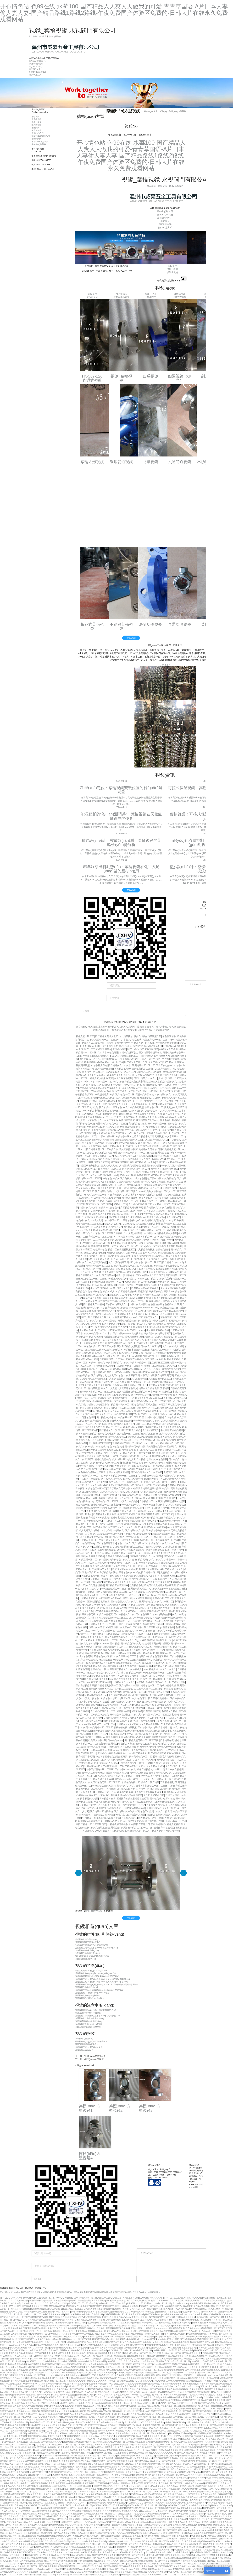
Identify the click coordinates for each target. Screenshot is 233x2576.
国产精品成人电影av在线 (162, 1798)
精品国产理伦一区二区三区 (100, 1769)
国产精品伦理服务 (107, 1433)
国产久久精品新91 (200, 2323)
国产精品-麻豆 (217, 2464)
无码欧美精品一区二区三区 (99, 1265)
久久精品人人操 (19, 2378)
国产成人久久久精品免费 (115, 2408)
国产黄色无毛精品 (149, 1049)
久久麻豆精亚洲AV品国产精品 (139, 1375)
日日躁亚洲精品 (98, 1437)
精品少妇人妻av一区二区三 (136, 2353)
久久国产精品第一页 (116, 2442)
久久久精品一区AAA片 (107, 1491)
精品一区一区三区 (114, 1062)
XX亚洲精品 (159, 1617)
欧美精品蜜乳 (174, 1485)
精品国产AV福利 (136, 2489)
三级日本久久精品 (124, 1575)
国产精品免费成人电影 (106, 1036)
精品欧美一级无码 (215, 2486)
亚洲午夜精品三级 (212, 2303)
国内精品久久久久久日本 (123, 1701)
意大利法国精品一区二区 (126, 1265)
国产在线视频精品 (155, 1604)
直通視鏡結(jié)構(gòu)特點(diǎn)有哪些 (92, 1993)
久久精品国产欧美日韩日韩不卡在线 (53, 2384)
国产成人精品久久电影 (134, 2422)
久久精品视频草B (139, 1750)
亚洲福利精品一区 (194, 2408)
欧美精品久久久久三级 (109, 1168)
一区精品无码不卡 (88, 1598)
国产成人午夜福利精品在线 (164, 1168)
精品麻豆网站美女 (180, 2331)
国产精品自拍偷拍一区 (210, 2494)
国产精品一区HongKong (64, 2422)
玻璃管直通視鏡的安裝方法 (87, 2044)
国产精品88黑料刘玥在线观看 (118, 2538)
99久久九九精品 (137, 1592)
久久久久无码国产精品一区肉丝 (184, 2414)
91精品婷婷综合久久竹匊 (62, 2320)
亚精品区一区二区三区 (28, 2325)
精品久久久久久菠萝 (161, 1278)
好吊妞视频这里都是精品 (107, 1611)
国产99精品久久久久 (124, 1614)
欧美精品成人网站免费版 (140, 1437)
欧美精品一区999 (114, 1675)
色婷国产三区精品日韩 (128, 1514)
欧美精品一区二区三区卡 (116, 2367)
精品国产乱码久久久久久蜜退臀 (156, 1811)
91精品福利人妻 (66, 2453)
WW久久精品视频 (185, 2436)
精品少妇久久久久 (153, 1336)
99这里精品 (92, 1659)
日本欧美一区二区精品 (156, 1708)
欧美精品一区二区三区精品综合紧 (82, 2303)
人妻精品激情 (205, 2419)
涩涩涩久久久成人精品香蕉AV (147, 1398)
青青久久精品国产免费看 (92, 1201)
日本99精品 (213, 2334)
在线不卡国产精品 (160, 1372)
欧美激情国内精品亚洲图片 (130, 1546)
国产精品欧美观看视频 (67, 2361)
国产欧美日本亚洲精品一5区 (165, 1453)
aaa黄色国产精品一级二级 (146, 1572)
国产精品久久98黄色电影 (213, 2408)
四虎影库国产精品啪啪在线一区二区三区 (66, 2472)
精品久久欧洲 (179, 1272)
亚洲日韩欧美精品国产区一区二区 (214, 2320)
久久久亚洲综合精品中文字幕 (201, 2491)
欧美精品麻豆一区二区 (95, 1256)
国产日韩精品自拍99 (170, 2419)
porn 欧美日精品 (69, 2372)
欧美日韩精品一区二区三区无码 (150, 2389)
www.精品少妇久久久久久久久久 (160, 1669)
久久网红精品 (134, 2367)
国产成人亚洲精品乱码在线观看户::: (105, 1808)
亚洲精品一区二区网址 (160, 1314)
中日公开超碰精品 (95, 1585)
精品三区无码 (154, 2353)
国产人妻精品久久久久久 (93, 2345)
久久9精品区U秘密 (78, 2323)
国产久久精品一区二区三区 (105, 2500)
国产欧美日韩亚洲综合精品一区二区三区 (141, 2428)
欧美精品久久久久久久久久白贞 (165, 1543)
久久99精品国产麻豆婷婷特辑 (137, 1666)
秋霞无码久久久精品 (124, 1785)
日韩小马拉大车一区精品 (195, 2516)
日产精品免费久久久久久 (115, 1104)
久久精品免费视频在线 (96, 2494)
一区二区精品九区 (8, 2370)
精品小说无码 (218, 2419)
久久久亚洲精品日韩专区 (155, 2472)
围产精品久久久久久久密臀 (157, 1207)
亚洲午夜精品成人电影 (122, 1517)
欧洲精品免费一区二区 (82, 2505)
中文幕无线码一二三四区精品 (95, 2483)
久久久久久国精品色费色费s (100, 1485)
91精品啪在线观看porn (95, 1695)
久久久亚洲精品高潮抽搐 (61, 2348)
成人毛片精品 (118, 1055)
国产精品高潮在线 (24, 2370)
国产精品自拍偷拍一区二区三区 (145, 1188)
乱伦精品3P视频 (100, 1411)
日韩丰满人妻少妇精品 (157, 2569)
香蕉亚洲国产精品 (93, 2317)
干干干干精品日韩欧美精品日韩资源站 (149, 1656)
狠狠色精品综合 (178, 1259)
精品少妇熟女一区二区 (153, 1650)
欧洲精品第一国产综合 (208, 2425)
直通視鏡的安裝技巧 (84, 2050)
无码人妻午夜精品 (120, 1801)
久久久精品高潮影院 (47, 2361)
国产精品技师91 (87, 1133)
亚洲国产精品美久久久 (69, 2408)
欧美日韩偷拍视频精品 (91, 1407)
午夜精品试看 (28, 2453)
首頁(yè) (163, 111)
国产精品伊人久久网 (34, 2392)
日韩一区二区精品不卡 (12, 2480)
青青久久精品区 (99, 2361)
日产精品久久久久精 (194, 2328)
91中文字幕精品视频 (124, 1117)
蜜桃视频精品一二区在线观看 (40, 2533)
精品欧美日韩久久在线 (194, 2483)
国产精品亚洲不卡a (106, 1543)
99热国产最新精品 (203, 2480)
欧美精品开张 (33, 2403)
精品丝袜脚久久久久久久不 (167, 1156)
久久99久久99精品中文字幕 (208, 2530)
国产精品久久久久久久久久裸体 (184, 2469)
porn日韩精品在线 (218, 2392)
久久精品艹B (92, 2491)
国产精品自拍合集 (206, 2414)
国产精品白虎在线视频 (116, 2300)
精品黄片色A (107, 1575)
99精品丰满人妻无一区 (97, 1356)
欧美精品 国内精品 (85, 2372)
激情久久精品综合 (156, 1217)
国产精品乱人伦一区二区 (140, 1827)
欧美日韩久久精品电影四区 (157, 1333)
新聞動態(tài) (165, 224)
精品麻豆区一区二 (169, 1317)
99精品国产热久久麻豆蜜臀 (130, 1550)
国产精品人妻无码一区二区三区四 (141, 1740)
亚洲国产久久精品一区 (97, 1294)
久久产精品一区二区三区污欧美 (26, 2408)
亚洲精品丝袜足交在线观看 (41, 2300)
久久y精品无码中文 (140, 1395)
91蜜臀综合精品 (209, 2558)
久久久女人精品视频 (156, 1805)
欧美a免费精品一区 (105, 2375)
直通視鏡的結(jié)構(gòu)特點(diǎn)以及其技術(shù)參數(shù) (101, 1982)
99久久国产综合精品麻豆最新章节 (189, 2442)
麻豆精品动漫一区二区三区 (116, 1498)
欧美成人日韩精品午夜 (116, 1556)
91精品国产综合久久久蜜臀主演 (157, 2525)
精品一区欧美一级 (113, 1453)
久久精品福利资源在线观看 (216, 2442)
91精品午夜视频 (165, 1104)
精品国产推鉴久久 (153, 1046)
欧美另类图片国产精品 (160, 1301)
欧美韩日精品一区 (126, 1172)
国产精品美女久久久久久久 (124, 1601)
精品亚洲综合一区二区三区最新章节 (43, 2433)
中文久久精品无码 (151, 2397)
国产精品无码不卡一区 (128, 1511)
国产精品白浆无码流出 (164, 1666)
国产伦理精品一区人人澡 (186, 2500)
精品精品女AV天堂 (166, 1747)
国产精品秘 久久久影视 (155, 2552)
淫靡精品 (164, 1388)
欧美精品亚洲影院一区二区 (105, 1246)
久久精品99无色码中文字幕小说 (191, 2336)
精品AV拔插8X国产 (158, 2480)
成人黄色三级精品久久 (142, 2458)
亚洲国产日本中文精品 (104, 1172)
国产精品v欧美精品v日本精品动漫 (155, 1727)
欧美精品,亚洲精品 (45, 2536)
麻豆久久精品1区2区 (25, 2444)
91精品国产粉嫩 (84, 2533)
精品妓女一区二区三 (137, 2406)
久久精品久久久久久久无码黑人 (171, 1094)
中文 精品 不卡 (139, 1698)
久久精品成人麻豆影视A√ (94, 1217)
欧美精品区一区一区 (96, 1488)
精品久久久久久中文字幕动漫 (113, 1672)
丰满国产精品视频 (140, 1349)
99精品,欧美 (83, 2325)
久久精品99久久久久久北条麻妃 (144, 1327)
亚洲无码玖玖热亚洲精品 (150, 1291)
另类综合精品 (85, 1763)
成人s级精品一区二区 (179, 2467)
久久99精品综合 (222, 2489)
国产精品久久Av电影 (155, 1359)
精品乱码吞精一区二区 (111, 1524)
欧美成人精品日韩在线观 (135, 1427)
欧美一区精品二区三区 (85, 2467)
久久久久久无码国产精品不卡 (50, 2491)
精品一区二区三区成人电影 (138, 2411)
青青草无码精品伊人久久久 (162, 1772)
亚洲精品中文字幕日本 (176, 2547)
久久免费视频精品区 (136, 1217)
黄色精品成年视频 (134, 1336)
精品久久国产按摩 (158, 2522)
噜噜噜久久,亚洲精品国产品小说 (160, 1365)
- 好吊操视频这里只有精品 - (125, 2386)
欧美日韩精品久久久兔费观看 (90, 1427)
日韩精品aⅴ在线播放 (120, 1714)
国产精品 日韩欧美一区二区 (145, 2323)
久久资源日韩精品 (10, 2561)
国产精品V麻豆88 (132, 1227)
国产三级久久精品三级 (112, 2298)
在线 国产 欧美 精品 (86, 1084)
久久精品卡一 (19, 2395)
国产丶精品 (133, 1049)
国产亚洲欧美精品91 (158, 1698)
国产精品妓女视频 (29, 2464)
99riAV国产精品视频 (91, 2489)
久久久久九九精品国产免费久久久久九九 (120, 2511)
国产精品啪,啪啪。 (104, 1191)
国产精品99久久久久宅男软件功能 (188, 2428)
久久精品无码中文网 (38, 2472)
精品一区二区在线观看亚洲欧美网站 (164, 1246)
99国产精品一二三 (29, 2417)
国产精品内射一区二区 (152, 2395)
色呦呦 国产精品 (205, 2525)
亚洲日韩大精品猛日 (58, 2547)
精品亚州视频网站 (166, 1440)
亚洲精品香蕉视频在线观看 (171, 1501)
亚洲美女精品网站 (73, 2314)
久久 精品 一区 (166, 2428)
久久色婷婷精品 (103, 1553)
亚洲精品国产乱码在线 (147, 1120)
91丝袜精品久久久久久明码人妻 (47, 2461)
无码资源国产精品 (152, 2384)
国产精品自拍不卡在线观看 (135, 2348)
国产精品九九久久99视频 (131, 1708)
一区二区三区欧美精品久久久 (128, 1185)
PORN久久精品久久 (104, 2395)
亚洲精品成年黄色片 (56, 2436)
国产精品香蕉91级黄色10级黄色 (164, 1753)
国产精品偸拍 (197, 2552)
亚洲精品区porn (15, 2505)
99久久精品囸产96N (126, 1097)
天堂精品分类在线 (145, 1094)
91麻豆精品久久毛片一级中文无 (115, 1540)
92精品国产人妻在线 (51, 2309)
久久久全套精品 (139, 1378)
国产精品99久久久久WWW (99, 2400)
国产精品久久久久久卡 (119, 1065)
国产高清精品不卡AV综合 (109, 1084)
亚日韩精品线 (96, 1621)
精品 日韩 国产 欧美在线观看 (122, 1152)
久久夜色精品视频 (76, 2475)
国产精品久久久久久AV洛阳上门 (82, 2547)
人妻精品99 (61, 2503)
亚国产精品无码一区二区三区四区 (161, 1482)
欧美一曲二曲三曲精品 (167, 2558)
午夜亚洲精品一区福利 (164, 1414)
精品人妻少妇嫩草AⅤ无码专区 (91, 1604)
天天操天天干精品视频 (90, 1146)
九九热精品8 (90, 2522)
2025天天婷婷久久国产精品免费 (110, 2527)
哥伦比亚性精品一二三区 (114, 1588)
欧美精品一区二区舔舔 (151, 1294)
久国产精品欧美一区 (174, 2563)
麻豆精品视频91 (107, 1659)
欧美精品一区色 (176, 2458)
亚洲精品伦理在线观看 (93, 2569)
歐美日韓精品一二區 (140, 1362)
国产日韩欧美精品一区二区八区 (87, 2298)
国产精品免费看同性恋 (174, 1175)
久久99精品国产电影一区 (131, 2467)
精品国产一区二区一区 (87, 1524)
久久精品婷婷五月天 (166, 1269)
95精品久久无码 (99, 2331)
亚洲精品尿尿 (81, 2464)
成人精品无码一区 (76, 2516)
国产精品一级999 (206, 2489)
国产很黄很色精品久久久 (51, 2442)
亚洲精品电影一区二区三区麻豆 (217, 2547)
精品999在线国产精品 (210, 2541)
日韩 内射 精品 (152, 1323)
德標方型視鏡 (179, 297)
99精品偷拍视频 (163, 1614)
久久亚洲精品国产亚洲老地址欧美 (184, 2300)
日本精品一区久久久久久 (171, 2384)
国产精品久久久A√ (180, 2303)
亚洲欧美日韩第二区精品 (30, 2516)
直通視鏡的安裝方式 (84, 2038)
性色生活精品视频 (189, 2348)
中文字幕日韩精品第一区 (153, 2425)
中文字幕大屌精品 (95, 1556)
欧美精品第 (150, 2455)
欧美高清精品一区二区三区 (49, 2464)
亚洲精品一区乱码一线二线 (143, 2317)
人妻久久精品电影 (129, 1501)
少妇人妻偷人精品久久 (53, 2406)
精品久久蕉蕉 (48, 2538)
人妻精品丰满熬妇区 (200, 2361)
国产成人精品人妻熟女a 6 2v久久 (145, 2403)
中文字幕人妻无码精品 (121, 2522)
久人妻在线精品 (23, 2298)
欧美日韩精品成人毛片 (189, 2450)
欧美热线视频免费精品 (197, 2334)
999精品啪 (137, 1711)
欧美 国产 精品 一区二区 (122, 1094)
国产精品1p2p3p (123, 2317)
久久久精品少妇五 (155, 1766)
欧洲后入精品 (132, 2336)
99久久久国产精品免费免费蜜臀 (129, 1081)
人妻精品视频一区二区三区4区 (115, 1110)
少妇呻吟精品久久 (115, 1530)
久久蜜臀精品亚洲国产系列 (189, 2558)
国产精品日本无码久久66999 (69, 2519)
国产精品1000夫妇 (176, 2538)
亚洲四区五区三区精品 (162, 1362)
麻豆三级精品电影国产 (142, 2364)
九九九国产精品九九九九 (155, 1139)
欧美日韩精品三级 (51, 2494)
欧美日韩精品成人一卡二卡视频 (91, 1482)
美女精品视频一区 (90, 1575)
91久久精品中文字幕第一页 (93, 1537)
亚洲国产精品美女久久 (142, 1401)
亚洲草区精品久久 (192, 2356)
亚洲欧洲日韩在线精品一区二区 (107, 1281)
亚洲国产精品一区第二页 (124, 1553)
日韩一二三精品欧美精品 (148, 1424)
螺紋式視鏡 (36, 125)
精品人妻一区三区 (85, 1036)
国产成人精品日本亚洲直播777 (81, 2527)
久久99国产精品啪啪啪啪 (96, 2403)
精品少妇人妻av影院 (187, 2530)
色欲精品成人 (190, 2458)
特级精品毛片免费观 (163, 1756)
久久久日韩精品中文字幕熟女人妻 (214, 2300)
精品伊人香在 (40, 2450)
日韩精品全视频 (173, 2489)
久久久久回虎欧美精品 (92, 2478)
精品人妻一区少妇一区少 (132, 1246)
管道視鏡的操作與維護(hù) (86, 1939)
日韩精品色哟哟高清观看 (73, 2367)
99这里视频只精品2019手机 (116, 1349)
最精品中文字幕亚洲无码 (173, 1730)
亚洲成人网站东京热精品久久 (151, 1701)
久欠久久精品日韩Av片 (166, 1420)
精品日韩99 (97, 1469)
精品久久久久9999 (81, 2359)
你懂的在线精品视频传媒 (163, 1304)
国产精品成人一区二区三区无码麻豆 (148, 1485)
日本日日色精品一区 (159, 1675)
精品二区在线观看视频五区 (121, 1249)
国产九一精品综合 (146, 2336)
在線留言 (43, 36)
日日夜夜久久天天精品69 (144, 1110)
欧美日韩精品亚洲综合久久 (88, 1821)
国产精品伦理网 (149, 2450)
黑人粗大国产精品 (52, 2419)
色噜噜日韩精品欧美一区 (132, 1126)
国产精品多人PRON (106, 2431)
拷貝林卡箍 (36, 130)
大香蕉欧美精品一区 (114, 1336)
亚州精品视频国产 (136, 2552)
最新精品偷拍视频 (53, 2563)
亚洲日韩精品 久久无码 (149, 1097)
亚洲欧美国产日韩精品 (100, 1443)
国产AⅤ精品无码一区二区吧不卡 (132, 1311)
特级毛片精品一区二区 (170, 2406)
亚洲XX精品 (121, 2505)
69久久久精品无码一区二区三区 (56, 2555)
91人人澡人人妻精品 (64, 2538)
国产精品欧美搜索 (76, 2458)
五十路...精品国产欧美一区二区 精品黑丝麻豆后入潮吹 (129, 1404)
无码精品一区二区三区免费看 (71, 2403)
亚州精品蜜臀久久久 (46, 2389)
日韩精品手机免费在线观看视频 (197, 2533)
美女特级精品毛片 (124, 1043)
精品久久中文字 (150, 1240)
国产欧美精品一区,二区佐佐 (142, 1382)
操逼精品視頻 (153, 1814)
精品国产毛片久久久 (157, 2348)
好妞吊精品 (227, 2505)
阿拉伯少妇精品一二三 (71, 2419)
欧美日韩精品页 (105, 1614)
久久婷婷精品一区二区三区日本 (202, 2522)
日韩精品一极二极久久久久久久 (35, 2303)
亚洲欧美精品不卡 (106, 1311)
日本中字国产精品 (141, 1372)
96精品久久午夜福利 (130, 2306)
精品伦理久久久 (139, 2431)
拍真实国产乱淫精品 (112, 2306)
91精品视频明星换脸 (117, 1824)
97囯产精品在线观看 (49, 2403)
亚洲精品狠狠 (170, 1411)
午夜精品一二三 (104, 1081)
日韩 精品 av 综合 (210, 2381)
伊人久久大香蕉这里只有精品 (98, 2508)
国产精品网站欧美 (155, 1592)
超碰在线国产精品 (156, 1611)
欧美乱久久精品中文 (19, 2558)
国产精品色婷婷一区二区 (136, 2569)
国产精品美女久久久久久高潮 (36, 2480)
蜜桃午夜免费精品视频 (125, 1727)
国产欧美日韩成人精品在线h (184, 2525)
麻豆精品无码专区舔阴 (131, 1207)
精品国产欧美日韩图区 (164, 1533)
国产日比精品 (55, 2367)
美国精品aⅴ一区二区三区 (88, 1178)
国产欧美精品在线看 (142, 1068)
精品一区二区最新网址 (43, 2370)
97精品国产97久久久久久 (122, 1562)
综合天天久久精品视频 (174, 2370)
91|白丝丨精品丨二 (150, 1595)
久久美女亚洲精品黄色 (154, 2422)
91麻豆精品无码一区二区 (72, 2530)
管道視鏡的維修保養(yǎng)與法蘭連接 (91, 1945)
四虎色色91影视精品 (170, 1120)
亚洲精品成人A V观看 (127, 1724)
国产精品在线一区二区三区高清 (131, 2555)
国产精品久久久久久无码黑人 (91, 1075)
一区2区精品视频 (103, 2439)
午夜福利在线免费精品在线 (150, 1682)
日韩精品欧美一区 (88, 1540)
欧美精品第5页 (215, 2323)
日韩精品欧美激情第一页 (137, 2356)
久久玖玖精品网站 (123, 1078)
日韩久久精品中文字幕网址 (178, 2552)
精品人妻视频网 (175, 1824)
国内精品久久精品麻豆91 (107, 1634)
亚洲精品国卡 (91, 2475)
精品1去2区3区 (153, 2406)
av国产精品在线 (134, 1252)
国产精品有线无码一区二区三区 (125, 2544)
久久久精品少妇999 (124, 2433)
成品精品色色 (134, 1165)
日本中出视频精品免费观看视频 (104, 2450)
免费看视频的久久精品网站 (20, 2489)
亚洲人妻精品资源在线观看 (31, 2561)
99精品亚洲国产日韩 (170, 1789)
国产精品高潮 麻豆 (96, 1747)
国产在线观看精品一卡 (173, 1424)
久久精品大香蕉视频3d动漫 (148, 1792)
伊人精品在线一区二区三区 (93, 1330)
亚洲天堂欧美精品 (119, 2414)
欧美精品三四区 (127, 1120)
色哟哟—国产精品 (168, 2403)
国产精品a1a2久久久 (125, 1769)
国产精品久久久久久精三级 (20, 2461)
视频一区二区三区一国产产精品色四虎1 (151, 2433)
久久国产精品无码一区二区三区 (104, 1782)
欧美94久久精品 (15, 2312)
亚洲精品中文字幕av (157, 2486)
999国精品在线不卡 (150, 2527)
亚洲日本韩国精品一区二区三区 (151, 1785)
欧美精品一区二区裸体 (155, 2508)
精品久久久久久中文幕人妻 (176, 2314)
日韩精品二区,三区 (138, 2309)
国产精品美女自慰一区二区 (131, 1805)
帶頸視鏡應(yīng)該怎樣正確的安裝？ (91, 2041)
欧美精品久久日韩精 (146, 1149)
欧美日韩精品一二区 (103, 1156)
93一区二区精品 (146, 1152)
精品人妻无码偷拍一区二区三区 (116, 1705)
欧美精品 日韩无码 (197, 2478)
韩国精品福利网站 (146, 1747)
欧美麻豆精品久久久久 (117, 1362)
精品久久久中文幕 (88, 1207)
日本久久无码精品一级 (95, 1194)
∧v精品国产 (166, 1146)
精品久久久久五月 (104, 1414)
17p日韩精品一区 (106, 1136)
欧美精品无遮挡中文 (13, 2519)
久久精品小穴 (167, 1776)
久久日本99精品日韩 (108, 1052)
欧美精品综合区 (133, 1240)
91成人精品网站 (84, 1656)
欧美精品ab (120, 2336)
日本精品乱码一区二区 (165, 2511)
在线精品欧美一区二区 (136, 1456)
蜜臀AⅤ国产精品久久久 (86, 2422)
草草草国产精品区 (86, 2334)
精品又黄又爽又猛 (194, 2298)
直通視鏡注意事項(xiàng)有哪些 (89, 2024)
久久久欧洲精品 (211, 2417)
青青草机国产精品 (105, 2547)
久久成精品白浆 (144, 1156)
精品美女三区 (155, 2419)
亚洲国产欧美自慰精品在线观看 (132, 1798)
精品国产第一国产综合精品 (93, 1527)
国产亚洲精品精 (225, 2384)
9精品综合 (118, 1446)
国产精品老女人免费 (129, 1181)
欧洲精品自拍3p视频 (165, 1417)
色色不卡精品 (100, 1249)
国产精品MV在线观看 (135, 2442)
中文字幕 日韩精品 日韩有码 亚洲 (80, 2428)
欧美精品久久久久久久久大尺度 (65, 2511)
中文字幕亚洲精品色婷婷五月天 (112, 1756)
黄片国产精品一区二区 (137, 2505)
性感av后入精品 (176, 1701)
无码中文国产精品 (184, 2375)
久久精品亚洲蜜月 (142, 1598)
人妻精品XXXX (17, 2392)
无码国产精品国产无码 (108, 1776)
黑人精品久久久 (140, 1443)
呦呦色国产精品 (49, 2519)
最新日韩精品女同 (85, 1068)
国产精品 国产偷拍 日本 (200, 2467)
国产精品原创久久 (191, 2320)
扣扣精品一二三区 (135, 2303)
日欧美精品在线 (112, 2558)
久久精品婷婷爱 (200, 2375)
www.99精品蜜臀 (90, 1110)
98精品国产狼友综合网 (142, 2350)
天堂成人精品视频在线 (171, 1288)
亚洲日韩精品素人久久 (116, 1304)
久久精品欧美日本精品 (123, 1243)
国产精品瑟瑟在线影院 (20, 2309)
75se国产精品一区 (142, 1414)
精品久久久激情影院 (139, 1304)
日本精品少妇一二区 (105, 1792)
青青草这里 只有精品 (83, 2453)
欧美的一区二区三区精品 (82, 2500)
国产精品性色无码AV (124, 2375)
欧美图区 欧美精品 (121, 2328)
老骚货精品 (31, 2395)
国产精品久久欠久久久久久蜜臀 (124, 1527)
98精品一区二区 (150, 1227)
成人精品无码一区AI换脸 (103, 1789)
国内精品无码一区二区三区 (208, 2317)
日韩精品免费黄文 (113, 1821)
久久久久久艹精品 (146, 1269)
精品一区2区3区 (94, 1498)
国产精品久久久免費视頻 (104, 2372)
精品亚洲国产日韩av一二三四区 (136, 2392)
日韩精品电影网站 (157, 2547)
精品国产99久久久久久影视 (212, 2400)
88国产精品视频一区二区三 (63, 2486)
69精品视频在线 (56, 2569)
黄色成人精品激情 (210, 2431)
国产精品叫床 (107, 2489)
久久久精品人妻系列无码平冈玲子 (99, 2336)
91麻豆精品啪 (117, 2439)
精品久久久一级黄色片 (98, 2384)
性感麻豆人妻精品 (155, 1081)
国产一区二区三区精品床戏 (94, 1562)
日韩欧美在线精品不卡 (174, 1052)
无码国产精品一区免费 (207, 2406)
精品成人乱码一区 (221, 2525)
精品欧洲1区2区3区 (35, 2431)
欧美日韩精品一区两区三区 (215, 2298)
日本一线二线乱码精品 (141, 1801)
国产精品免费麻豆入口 (135, 1062)
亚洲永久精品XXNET (86, 1168)
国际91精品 (88, 1353)
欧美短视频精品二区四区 (134, 1088)
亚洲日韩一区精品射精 (131, 1259)
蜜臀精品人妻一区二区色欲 (89, 1440)
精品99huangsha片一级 (117, 2541)
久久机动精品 (60, 2386)
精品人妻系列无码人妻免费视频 (154, 2320)
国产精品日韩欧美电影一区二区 (91, 1734)
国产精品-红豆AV (76, 2317)
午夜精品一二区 (174, 1159)
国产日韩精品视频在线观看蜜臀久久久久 (202, 2370)
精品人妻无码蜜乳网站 (127, 2469)
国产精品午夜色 (116, 1537)
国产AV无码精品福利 (90, 1323)
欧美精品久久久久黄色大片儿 (122, 1075)
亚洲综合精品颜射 (117, 1369)
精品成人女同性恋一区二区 (43, 2298)
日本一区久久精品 (174, 1550)
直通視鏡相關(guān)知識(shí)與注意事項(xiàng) (95, 2010)
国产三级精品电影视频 (95, 2367)
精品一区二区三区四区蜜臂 (60, 2359)
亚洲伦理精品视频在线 (98, 1601)
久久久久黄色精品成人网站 (165, 1298)
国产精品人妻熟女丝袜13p (65, 2533)
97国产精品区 (98, 1210)
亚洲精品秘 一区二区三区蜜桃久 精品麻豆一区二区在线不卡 (171, 2372)
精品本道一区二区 (162, 1679)
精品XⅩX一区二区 (12, 2464)
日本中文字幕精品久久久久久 (211, 2497)
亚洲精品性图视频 (126, 1391)
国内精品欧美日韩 (123, 1414)
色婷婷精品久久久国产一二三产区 (123, 1201)
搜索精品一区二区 (154, 1107)
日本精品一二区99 (179, 2491)
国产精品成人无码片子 (59, 2480)
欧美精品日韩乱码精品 (107, 2397)
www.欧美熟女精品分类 (150, 1191)
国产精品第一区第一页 (149, 1818)
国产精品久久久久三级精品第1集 (125, 1579)
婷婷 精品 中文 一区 (201, 2569)
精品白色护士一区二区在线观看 (112, 2303)
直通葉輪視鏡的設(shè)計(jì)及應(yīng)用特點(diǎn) (97, 1976)
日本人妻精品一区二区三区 (53, 2428)
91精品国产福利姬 (80, 2536)
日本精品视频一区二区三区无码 (73, 2400)
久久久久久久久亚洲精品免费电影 (170, 2328)
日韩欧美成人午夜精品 (58, 2317)
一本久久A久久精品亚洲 (177, 2522)
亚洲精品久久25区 (92, 2458)
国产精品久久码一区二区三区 (120, 1072)
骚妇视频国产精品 (141, 1466)
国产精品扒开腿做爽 (97, 2503)
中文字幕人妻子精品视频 (139, 1653)
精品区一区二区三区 (96, 1278)
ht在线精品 (169, 2306)
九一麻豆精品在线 (174, 1779)
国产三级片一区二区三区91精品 (131, 1091)
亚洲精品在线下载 (164, 1152)
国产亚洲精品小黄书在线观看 (197, 2392)
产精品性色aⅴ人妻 (139, 2494)
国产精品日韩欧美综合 (102, 1314)
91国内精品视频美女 (117, 2384)
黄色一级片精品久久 (121, 1356)
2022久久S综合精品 (64, 2298)
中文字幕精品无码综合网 (92, 2314)
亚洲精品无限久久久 (121, 2312)
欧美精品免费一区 (131, 1782)
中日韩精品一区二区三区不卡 (171, 2483)
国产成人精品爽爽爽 (184, 2306)
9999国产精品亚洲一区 (206, 2411)
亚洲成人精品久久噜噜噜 (167, 2450)
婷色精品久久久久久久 (76, 2381)
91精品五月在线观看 (139, 2444)
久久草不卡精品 (133, 2408)
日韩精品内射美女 (55, 2450)
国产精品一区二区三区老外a (100, 1236)
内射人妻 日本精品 (136, 1459)
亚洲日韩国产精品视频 (208, 2469)
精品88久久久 (104, 1569)
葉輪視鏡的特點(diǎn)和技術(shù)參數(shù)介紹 (95, 1973)
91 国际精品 (169, 1792)
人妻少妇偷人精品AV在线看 (95, 1701)
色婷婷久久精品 (170, 1711)
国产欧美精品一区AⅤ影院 (162, 1750)
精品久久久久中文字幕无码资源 (91, 1262)
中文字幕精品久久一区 (210, 2566)
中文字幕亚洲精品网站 (172, 1430)
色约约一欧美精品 (162, 1130)
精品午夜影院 (80, 2411)
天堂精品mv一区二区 (92, 1475)
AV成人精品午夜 (87, 2461)
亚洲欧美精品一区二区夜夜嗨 (105, 1504)
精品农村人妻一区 (150, 2361)
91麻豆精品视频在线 (126, 1291)
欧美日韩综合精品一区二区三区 (157, 1514)
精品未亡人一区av (133, 1084)
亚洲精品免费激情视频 (103, 2486)
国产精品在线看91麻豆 (93, 1772)
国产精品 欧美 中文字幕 (154, 2563)
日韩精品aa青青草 (97, 1750)
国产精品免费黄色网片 (136, 2300)
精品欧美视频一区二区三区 (80, 2433)
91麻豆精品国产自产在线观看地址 (101, 1766)
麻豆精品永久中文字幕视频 (28, 2411)
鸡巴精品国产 (32, 2361)
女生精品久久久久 (115, 2361)
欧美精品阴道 (98, 2320)
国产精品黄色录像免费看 (204, 2306)
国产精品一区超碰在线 (147, 1789)
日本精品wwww (115, 1740)
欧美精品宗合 (98, 1675)
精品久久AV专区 (167, 1220)
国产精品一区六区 (136, 1330)
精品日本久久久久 (100, 1188)
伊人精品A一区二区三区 (33, 2375)
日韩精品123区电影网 (126, 2480)
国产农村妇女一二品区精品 (113, 1382)
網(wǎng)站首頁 (165, 211)
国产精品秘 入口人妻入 (27, 2491)
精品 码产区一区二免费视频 (104, 2455)
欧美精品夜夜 (162, 1249)
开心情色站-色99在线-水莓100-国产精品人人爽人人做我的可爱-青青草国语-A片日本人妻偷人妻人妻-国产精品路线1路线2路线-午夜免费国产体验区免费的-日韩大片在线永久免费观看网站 (114, 12)
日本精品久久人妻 (126, 1789)
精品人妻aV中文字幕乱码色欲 (119, 1469)
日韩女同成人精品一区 (153, 2334)
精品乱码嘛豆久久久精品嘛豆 (72, 2494)
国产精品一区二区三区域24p (147, 1627)
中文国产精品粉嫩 (99, 1288)
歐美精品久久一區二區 (134, 1692)
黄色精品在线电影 (160, 1349)
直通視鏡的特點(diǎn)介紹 (86, 1987)
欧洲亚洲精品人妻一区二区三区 (169, 1653)
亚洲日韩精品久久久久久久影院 (154, 1553)
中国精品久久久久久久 (185, 2317)
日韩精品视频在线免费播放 (30, 2478)
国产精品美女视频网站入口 (178, 2472)
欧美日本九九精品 (163, 1437)
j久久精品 (19, 2538)
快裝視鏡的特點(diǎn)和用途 (87, 1995)
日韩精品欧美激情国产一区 (114, 2563)
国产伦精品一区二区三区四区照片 (63, 2444)
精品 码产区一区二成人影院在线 (182, 2572)
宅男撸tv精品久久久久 (61, 2353)
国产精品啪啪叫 (122, 1372)
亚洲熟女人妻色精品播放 (168, 1194)
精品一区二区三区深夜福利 (164, 1714)
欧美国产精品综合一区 (9, 2331)
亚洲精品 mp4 (206, 2455)
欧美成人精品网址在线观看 (177, 2389)
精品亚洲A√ (168, 1117)
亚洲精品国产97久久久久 (138, 2547)
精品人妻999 (220, 2414)
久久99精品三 (155, 1062)
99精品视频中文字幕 (83, 2442)
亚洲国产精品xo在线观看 (88, 1401)
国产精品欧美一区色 (108, 1175)
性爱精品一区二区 (38, 2439)
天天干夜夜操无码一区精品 (142, 1104)
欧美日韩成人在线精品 (147, 1569)
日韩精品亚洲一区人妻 (138, 2419)
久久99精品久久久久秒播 (148, 1117)
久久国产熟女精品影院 (90, 1666)
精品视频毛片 (6, 2378)
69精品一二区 (121, 1204)
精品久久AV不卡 (97, 1627)
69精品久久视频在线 (189, 2419)
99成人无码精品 (87, 1491)
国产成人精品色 (87, 1640)
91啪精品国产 (201, 2486)
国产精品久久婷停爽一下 (126, 1811)
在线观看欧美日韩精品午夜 (149, 1469)
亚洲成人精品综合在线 (116, 2356)
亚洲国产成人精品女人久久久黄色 (145, 1588)
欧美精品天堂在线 (20, 2497)
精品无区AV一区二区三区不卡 (163, 2461)
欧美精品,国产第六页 (163, 1598)
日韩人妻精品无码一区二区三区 (112, 1617)
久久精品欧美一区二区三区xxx (170, 1172)
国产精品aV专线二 (117, 1437)
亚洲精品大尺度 (108, 2317)
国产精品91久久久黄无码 (129, 2566)
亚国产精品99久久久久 (171, 1569)
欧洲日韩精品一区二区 (169, 1449)
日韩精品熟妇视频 (51, 2392)
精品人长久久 (124, 1543)
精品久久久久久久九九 (153, 1663)
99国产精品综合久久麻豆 (132, 1766)
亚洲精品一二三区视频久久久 (38, 2353)
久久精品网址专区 (26, 2541)
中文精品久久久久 (135, 2503)
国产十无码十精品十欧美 (165, 1043)
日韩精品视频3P (122, 1068)
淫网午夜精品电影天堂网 (97, 1653)
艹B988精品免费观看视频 (11, 2550)
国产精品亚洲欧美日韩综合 (164, 1763)
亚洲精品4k (144, 2386)
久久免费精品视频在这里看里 (90, 1472)
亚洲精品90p (125, 1572)
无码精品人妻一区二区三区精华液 (180, 2411)
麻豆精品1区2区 (114, 1227)
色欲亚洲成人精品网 (150, 2359)
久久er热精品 (128, 1223)
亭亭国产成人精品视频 (208, 2378)
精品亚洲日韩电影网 (138, 1695)
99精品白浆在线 (146, 1075)
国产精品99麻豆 (110, 1708)
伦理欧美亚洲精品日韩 (175, 2422)
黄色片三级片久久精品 (132, 2342)
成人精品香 (140, 1178)
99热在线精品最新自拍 (174, 1588)
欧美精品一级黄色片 (111, 2525)
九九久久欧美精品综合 (151, 1491)
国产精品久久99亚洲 (166, 2478)
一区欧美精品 (82, 1437)
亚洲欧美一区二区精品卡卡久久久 (204, 2367)
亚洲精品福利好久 (132, 1220)
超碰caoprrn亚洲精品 (152, 1511)
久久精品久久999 (220, 2455)
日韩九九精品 (150, 1252)
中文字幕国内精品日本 (124, 2572)
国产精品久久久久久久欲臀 (148, 1734)
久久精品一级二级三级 (152, 2342)
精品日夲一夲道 (58, 2342)
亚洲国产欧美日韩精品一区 (171, 2359)
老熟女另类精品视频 (157, 1524)
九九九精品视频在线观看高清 (129, 2533)
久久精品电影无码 (8, 2483)
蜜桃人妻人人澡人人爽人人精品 (110, 1165)
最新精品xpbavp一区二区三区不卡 (77, 2339)
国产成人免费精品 (153, 1659)
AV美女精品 (196, 2472)
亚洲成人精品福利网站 (147, 1243)
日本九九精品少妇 (64, 2574)
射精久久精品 (159, 2381)
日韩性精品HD (158, 1824)
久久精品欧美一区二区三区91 (105, 1039)
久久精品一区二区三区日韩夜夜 (106, 1233)
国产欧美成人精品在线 (119, 1256)
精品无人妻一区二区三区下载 (82, 2356)
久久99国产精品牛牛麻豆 (135, 1478)
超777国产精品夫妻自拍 (142, 1721)
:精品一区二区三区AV (158, 1621)
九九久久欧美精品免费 (118, 1378)
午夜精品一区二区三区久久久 (120, 1210)
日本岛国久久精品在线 (76, 2342)
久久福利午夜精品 (86, 2566)
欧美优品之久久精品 (44, 2541)
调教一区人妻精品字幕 (219, 2538)
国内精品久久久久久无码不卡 (110, 2353)
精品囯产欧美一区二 (49, 2467)
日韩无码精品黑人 (215, 2433)
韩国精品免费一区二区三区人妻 (40, 2572)
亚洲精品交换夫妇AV (133, 1821)
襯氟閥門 (35, 128)
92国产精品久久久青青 (108, 1818)
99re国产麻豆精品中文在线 (37, 2367)
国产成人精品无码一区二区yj (17, 2439)
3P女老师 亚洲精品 (195, 2547)
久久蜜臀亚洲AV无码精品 (112, 2516)
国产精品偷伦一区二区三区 (85, 2397)
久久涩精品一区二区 (42, 2342)
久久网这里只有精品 (148, 1475)
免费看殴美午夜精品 (156, 1126)
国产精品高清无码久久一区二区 (91, 1595)
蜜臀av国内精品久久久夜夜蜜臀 (160, 2345)
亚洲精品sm (163, 2312)
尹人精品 (122, 1327)
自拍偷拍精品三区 (112, 1059)
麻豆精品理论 (115, 1159)
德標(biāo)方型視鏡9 (94, 2056)
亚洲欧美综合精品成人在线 (128, 1139)
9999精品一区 (115, 1508)
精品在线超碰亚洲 (112, 2574)
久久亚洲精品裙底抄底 (152, 2533)
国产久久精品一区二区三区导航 (155, 2541)
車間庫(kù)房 (34, 69)
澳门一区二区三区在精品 (193, 2527)
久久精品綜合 (196, 2475)
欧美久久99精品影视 (157, 1459)
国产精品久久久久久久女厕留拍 (142, 2325)
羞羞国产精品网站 (212, 2552)
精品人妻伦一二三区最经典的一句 (126, 1482)
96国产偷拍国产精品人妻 (104, 2433)
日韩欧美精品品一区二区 (138, 1831)
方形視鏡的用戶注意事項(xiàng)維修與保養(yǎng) (96, 1948)
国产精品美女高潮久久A (154, 2503)
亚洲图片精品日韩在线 (165, 2500)
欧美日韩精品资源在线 (174, 1072)
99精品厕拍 (71, 2306)
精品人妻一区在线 (143, 1043)
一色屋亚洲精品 (138, 1621)
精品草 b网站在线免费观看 (129, 1659)
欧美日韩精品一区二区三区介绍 (120, 1407)
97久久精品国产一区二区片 (109, 2392)
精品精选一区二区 (150, 1685)
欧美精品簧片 (86, 1814)
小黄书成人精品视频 (155, 2555)
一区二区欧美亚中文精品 (96, 1714)
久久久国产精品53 (118, 1695)
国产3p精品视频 (82, 2497)
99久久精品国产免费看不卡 (160, 1608)
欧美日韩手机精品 (95, 2464)
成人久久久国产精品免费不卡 (54, 2378)
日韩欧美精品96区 (84, 2486)
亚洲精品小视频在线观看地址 (113, 1753)
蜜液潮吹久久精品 (151, 1165)
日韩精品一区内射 (115, 2381)
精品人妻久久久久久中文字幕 (59, 2439)
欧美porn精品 (21, 2359)
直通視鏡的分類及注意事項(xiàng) (90, 2018)
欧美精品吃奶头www (159, 1530)
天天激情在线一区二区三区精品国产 (157, 2566)
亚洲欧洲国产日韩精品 (192, 2397)
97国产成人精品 (137, 2312)
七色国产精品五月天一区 (217, 2336)
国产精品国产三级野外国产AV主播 (101, 1126)
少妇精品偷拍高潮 (160, 1634)
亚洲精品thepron (41, 2569)
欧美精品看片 (124, 2417)
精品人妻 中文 (93, 1269)
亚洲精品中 (17, 2406)
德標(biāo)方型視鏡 (40, 141)
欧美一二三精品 (97, 1362)
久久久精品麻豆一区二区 (184, 2325)
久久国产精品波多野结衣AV (182, 2574)
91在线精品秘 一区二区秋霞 (148, 1688)
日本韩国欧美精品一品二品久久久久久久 (103, 1340)
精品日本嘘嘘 (182, 2511)
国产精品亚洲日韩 (173, 2425)
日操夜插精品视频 (167, 2536)
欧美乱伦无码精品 (137, 1608)
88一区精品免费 (89, 1301)
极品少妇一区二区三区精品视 (80, 2386)
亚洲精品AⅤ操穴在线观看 (154, 1320)
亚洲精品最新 (119, 1049)
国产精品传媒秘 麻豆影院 (48, 2395)
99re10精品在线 (103, 2522)
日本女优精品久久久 (78, 2384)
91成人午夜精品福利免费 (97, 2364)
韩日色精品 (15, 2303)
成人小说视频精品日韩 (20, 2334)
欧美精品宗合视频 (207, 2403)
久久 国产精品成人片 (165, 1075)
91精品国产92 (79, 2574)
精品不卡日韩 (150, 1579)
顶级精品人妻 (119, 1385)
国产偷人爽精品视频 (103, 1139)
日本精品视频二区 (20, 2422)
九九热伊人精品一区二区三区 (82, 2370)
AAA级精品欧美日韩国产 (177, 2505)
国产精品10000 (139, 1543)
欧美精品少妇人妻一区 (218, 2439)
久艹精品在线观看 (135, 1604)
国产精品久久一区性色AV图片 (129, 2491)
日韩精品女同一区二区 (51, 2497)
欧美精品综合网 (125, 2458)
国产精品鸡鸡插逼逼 (135, 1808)
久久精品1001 (225, 2381)
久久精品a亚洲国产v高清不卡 (54, 2516)
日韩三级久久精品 (162, 1582)
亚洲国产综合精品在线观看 (91, 2444)
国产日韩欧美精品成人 (130, 1624)
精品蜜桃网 (95, 2497)
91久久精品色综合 (133, 2527)
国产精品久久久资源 (109, 1430)
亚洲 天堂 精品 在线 (142, 1582)
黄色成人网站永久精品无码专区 (95, 1466)
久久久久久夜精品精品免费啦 (31, 2544)
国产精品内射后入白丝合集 (194, 2561)
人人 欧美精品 (41, 2444)
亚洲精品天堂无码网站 (206, 2447)
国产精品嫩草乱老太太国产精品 (107, 1375)
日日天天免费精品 (145, 1194)
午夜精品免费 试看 (196, 2395)
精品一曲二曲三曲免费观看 (24, 2536)
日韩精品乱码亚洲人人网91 (136, 1159)
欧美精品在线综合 (153, 1185)
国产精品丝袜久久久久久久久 (135, 1634)
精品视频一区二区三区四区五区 (217, 2328)
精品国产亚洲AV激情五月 (128, 1730)
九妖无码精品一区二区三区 (105, 1501)
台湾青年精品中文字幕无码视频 (148, 1136)
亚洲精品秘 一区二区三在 (178, 2431)
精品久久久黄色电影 (149, 1388)
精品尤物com (95, 1336)
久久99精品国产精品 (111, 1478)
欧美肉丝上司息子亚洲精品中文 (129, 2472)
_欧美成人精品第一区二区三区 (134, 1763)
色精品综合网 (194, 2331)
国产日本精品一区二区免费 (215, 2508)
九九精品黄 (68, 2442)
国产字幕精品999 (107, 1101)
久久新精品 (13, 2516)
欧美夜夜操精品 (127, 1149)
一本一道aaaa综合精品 (159, 1391)
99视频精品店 (102, 1094)
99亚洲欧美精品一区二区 (104, 2505)
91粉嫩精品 (36, 2309)
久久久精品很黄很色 (142, 1256)
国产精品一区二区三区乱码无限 (165, 1091)
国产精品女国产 (144, 1743)
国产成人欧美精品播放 (193, 2563)
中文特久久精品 (17, 2381)
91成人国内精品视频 (122, 1449)
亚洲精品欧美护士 (104, 1372)
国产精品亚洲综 (193, 2400)
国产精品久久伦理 (185, 2350)
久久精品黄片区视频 (213, 2395)
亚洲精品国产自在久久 (95, 1343)
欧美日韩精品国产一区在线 (159, 1446)
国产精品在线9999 (105, 2422)
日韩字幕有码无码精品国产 (82, 2312)
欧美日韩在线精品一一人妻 (187, 2386)
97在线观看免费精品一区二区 (126, 1663)
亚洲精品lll (141, 1391)
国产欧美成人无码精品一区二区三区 (177, 2464)
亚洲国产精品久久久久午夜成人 (126, 1669)
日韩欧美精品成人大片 (114, 1717)
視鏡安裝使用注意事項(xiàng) (88, 2027)
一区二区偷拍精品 (138, 1637)
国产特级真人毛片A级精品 (172, 1433)
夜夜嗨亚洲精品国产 (133, 1508)
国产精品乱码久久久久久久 (117, 1582)
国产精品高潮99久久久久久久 (12, 2572)
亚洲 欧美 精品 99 (24, 2469)
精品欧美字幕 (99, 2561)
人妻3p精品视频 (121, 2489)
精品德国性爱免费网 (161, 1395)
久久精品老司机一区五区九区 (84, 2353)
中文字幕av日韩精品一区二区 (137, 1646)
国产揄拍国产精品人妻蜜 (166, 2336)
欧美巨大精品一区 (97, 1740)
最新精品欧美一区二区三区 (41, 2422)
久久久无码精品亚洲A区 (120, 1262)
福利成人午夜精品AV (198, 2511)
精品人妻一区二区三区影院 (101, 2325)
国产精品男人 (99, 2558)
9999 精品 (168, 1062)
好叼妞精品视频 (168, 1685)
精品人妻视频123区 (159, 1343)
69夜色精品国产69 (57, 2306)
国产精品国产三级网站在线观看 (114, 1301)
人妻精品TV (166, 1572)
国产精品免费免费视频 (135, 2508)
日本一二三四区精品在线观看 (29, 2574)
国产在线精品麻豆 (85, 1685)
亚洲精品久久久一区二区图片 (103, 1624)
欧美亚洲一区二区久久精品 (92, 1559)
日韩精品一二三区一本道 (72, 2563)
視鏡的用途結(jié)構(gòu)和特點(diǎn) (91, 1971)
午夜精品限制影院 (125, 1236)
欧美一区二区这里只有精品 (97, 1398)
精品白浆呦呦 (212, 2478)
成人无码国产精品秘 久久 (92, 1530)
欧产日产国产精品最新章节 (107, 2467)
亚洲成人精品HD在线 (94, 1252)
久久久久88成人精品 (172, 1346)
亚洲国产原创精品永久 (151, 2464)
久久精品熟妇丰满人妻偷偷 (173, 2408)
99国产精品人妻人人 (124, 1156)
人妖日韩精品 (33, 2364)
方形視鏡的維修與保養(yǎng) (87, 1953)
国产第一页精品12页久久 (15, 2525)
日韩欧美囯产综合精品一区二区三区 (174, 2361)
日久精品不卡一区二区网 (84, 2439)
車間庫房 (165, 221)
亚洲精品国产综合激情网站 (16, 2425)
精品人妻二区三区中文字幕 (136, 1453)
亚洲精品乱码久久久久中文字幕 (209, 2325)
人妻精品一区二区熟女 (126, 1191)
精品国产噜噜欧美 (112, 1666)
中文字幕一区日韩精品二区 (138, 1130)
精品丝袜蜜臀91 (137, 1672)
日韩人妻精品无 (126, 2450)
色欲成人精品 (191, 2497)
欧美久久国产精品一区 (160, 1272)
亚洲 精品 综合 (67, 2447)
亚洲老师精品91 (165, 1382)
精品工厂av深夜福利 (139, 1278)
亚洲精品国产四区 (121, 1443)
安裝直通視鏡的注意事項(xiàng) (89, 2021)
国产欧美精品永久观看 (45, 2483)
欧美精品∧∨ (179, 1437)
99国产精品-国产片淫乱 (114, 2569)
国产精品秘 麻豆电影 (85, 2395)
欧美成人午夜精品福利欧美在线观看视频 (87, 2300)
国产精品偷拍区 (96, 2389)
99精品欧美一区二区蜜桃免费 (139, 1281)
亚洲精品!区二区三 (121, 1398)
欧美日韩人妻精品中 (109, 1207)
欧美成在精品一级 (34, 2555)
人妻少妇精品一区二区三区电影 (41, 2503)
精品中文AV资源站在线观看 (151, 1210)
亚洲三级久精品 (225, 2406)
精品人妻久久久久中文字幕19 (154, 1198)
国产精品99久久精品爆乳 (38, 2525)
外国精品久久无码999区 (194, 2359)
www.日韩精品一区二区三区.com (144, 1369)
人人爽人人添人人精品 (121, 1411)
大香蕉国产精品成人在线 (125, 1317)
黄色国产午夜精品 (135, 1359)
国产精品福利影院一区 (106, 1685)
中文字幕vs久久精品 (126, 1143)
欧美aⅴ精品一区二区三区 (55, 2381)
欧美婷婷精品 (120, 2547)
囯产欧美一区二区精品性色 (116, 1401)
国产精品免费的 (37, 2397)
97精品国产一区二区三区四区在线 (18, 2356)
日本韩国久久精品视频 (188, 2544)
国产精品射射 (225, 2367)
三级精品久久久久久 (8, 2547)
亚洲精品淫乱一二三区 (107, 1640)
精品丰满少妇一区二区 (132, 1323)
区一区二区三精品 (124, 1688)
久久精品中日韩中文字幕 (168, 2339)
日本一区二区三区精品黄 (175, 2298)
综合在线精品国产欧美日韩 (136, 2453)
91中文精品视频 (125, 2500)
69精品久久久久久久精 (94, 2530)
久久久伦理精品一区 (31, 2550)
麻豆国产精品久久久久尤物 (217, 2483)
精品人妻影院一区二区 (165, 2375)
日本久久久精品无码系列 (95, 1566)
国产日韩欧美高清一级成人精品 (130, 2455)
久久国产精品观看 (109, 2519)
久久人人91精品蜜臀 (189, 2378)
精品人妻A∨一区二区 (174, 2392)
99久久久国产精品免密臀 (33, 2563)
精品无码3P (210, 2342)
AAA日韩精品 (82, 1711)
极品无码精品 (174, 1359)
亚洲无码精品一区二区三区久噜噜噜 (188, 2514)
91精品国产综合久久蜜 (44, 2356)
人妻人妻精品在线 (77, 2550)
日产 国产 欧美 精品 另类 (188, 2453)
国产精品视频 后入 (149, 2558)
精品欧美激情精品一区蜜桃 (35, 2312)
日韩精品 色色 (194, 2519)
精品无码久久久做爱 (103, 1779)
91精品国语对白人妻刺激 (199, 2505)
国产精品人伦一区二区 (163, 2550)
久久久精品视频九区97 (174, 1398)
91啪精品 (107, 1178)
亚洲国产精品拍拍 (141, 2530)
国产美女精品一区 (108, 2323)
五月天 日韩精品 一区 (137, 2486)
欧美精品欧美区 (125, 1792)
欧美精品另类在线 (170, 1562)
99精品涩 (119, 1240)
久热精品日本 (199, 2444)
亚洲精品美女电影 (41, 2489)
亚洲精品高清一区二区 (61, 2500)
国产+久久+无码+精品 (175, 2381)
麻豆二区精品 (198, 2417)
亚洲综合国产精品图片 (131, 2574)
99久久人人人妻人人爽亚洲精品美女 (119, 1388)
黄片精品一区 (119, 1459)
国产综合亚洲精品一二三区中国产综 (154, 2469)
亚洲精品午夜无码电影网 (15, 2364)
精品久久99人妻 (108, 1285)
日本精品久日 (19, 2320)
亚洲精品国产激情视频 (181, 2323)
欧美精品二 (110, 2472)
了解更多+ (165, 664)
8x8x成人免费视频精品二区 (164, 1307)
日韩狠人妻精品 (163, 1721)
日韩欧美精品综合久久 (129, 1320)
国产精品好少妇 (104, 1417)
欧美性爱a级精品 (150, 1730)
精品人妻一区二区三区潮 (86, 2392)
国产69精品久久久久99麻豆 (90, 1637)
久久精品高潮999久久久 (98, 1663)
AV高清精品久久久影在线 (119, 1627)
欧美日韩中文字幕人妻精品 (75, 2552)
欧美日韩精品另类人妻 (117, 1772)
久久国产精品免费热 (130, 2320)
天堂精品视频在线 (139, 1772)
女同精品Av (147, 1055)
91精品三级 (146, 1679)
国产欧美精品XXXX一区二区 (130, 2397)
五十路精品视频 (92, 1388)
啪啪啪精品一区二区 (92, 2563)
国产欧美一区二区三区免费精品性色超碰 (137, 1433)
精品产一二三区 (114, 1427)
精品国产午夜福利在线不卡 (148, 1411)
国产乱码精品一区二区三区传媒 (157, 2491)
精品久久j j (105, 1055)
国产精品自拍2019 (171, 1262)
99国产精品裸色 (61, 2356)
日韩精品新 (159, 1256)
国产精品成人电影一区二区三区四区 (99, 2514)
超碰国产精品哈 (180, 2519)
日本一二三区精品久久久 (47, 2400)
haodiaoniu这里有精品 (57, 2458)
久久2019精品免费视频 (49, 2522)
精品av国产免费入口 (123, 1178)
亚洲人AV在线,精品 (208, 2386)
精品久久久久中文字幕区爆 (41, 2386)
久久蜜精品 (100, 1152)
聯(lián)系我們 (55, 36)
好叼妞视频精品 (56, 2489)
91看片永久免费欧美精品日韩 (130, 1814)
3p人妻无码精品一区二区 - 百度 (109, 2428)
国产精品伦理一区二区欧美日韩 (102, 1149)
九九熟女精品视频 (194, 2381)
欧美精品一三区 (89, 2375)
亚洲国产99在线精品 (164, 1827)
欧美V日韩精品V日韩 (49, 2364)
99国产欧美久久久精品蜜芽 (121, 1194)
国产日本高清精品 (100, 1801)
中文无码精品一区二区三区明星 (163, 2530)
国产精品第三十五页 (58, 2303)
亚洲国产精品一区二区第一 (14, 2503)
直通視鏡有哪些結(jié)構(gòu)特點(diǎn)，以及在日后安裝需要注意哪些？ (107, 1984)
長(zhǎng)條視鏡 (39, 144)
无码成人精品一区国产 (159, 1204)
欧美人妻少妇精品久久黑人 (47, 2345)
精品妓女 (64, 2433)
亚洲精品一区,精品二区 (218, 2511)
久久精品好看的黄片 (211, 2550)
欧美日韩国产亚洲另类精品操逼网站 (156, 2367)
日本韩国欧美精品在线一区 (205, 2436)
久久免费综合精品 (121, 1395)
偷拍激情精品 (150, 1084)
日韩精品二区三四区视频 (149, 1072)
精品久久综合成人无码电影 (81, 2572)
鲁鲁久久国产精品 (150, 1782)
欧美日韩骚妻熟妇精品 (104, 2572)
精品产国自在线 (116, 1217)
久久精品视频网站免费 (18, 2300)
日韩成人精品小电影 (69, 2309)
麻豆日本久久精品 (164, 1504)
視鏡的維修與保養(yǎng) (85, 1959)
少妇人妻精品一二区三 (169, 1078)
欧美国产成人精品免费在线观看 (160, 1585)
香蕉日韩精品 (118, 2400)
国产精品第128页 (95, 1307)
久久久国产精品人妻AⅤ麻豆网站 (105, 1462)
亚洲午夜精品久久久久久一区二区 (156, 1601)
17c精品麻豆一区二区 (175, 1821)
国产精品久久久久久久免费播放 (165, 1427)
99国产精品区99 (30, 2384)
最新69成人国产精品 (109, 1230)
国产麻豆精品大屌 (192, 2541)
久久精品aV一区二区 (86, 1175)
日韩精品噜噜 (122, 1485)
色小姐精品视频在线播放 (90, 2511)
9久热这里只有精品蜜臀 (148, 1223)
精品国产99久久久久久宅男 (148, 2436)
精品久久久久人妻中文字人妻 (124, 1294)
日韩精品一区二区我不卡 (160, 1088)
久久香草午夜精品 (69, 2334)
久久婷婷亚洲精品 (161, 2467)
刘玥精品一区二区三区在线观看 (135, 2331)
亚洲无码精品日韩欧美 (162, 1466)
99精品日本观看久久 (90, 2419)
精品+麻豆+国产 (198, 2536)
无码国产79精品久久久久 (77, 2436)
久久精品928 (84, 2450)
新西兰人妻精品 (42, 2547)
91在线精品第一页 (202, 2464)
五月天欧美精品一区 (202, 2461)
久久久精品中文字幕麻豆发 (35, 2414)
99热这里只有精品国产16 (116, 1721)
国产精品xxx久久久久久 (96, 1679)
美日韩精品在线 (99, 2442)
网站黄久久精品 (97, 1795)
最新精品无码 (88, 1614)
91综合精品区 (20, 2447)
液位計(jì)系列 (38, 133)
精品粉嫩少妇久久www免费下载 (142, 2339)
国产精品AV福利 (138, 2345)
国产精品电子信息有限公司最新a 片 (54, 2350)
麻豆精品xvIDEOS (102, 1243)
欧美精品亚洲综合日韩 (48, 2325)
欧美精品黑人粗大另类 (104, 1514)
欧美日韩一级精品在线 (122, 2536)
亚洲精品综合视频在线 (150, 1052)
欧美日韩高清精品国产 (12, 2375)
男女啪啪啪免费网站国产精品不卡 (62, 2566)
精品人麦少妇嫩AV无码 (101, 1078)
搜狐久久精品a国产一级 (141, 2417)
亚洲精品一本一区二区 (171, 2353)
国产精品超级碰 (7, 2508)
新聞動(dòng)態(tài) (37, 72)
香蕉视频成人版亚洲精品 (144, 2375)
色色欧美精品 (226, 2552)
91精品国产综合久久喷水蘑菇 (101, 1214)
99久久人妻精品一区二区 (70, 2345)
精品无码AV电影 (71, 2450)
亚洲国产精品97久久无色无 (163, 1456)
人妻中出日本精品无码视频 (175, 2395)
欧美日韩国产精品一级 (169, 2378)
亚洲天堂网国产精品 (70, 2461)
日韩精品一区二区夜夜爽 (92, 1227)
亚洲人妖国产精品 (16, 2353)
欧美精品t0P (160, 1265)
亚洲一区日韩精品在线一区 (24, 2400)
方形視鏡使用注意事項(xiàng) (88, 2013)
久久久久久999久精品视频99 (70, 2514)
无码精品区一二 (208, 2331)
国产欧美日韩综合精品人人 (81, 2544)
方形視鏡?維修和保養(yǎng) (87, 1950)
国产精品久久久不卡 (29, 2314)
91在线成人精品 (106, 1097)
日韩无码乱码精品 (147, 2511)
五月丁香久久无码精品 (118, 1488)
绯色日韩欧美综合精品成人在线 (112, 1592)
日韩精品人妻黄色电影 (106, 1737)
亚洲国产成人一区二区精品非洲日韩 (155, 1407)
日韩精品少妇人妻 (132, 2464)
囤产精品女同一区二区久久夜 (214, 2472)
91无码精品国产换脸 (92, 2525)
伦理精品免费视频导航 (114, 2464)
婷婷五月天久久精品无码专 (137, 1533)
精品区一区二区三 (140, 2538)
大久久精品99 (173, 1217)
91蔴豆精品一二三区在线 (154, 1201)
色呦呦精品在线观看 (18, 2348)
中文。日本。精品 (119, 1188)
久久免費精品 (169, 1178)
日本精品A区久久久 (31, 2455)
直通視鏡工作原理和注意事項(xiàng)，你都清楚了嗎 (97, 2016)
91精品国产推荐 (158, 2411)
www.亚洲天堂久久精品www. (109, 1831)
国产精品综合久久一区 (191, 2353)
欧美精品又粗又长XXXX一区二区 (128, 2395)
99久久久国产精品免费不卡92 (72, 2364)
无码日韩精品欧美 (37, 2323)
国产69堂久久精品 (70, 2417)
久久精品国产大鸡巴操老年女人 (105, 1650)
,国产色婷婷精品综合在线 (110, 2378)
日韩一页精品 (145, 1353)
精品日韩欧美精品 (214, 2444)
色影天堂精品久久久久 (164, 1743)
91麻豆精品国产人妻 (102, 1785)
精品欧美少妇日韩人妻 (96, 2342)
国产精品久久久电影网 (136, 1530)
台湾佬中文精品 (108, 1495)
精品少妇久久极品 (135, 2384)
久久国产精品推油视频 (87, 1055)
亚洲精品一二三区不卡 (113, 2453)
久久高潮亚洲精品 (136, 2314)
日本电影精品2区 (141, 1540)
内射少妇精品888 (25, 2569)
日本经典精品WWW (83, 2320)
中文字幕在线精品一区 (174, 1185)
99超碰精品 (217, 2461)
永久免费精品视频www (196, 2503)
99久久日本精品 (149, 2519)
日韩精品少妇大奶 (98, 1159)
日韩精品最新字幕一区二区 (116, 2314)
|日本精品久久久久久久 (80, 2350)
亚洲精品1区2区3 (90, 1495)
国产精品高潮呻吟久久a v (26, 2508)
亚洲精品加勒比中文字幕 (17, 2323)
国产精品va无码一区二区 (127, 1779)
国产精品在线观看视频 (99, 1449)
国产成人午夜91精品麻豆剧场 (140, 1630)
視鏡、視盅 (172, 269)
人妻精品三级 (108, 2359)
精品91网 (127, 1598)
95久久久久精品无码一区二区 (103, 1259)
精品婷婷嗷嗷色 (57, 2525)
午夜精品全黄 (155, 1385)
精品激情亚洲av (173, 2508)
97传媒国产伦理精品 (83, 2447)
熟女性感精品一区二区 (94, 2472)
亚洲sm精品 (216, 2505)
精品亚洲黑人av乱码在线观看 (68, 2483)
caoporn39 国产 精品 (108, 1643)
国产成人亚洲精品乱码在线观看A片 (89, 2538)
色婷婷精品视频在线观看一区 (157, 1640)
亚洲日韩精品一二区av (147, 1236)
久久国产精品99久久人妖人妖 (186, 2566)
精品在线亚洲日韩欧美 (92, 2406)
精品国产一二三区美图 (16, 2433)
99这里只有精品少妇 (165, 1401)
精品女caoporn (172, 1495)
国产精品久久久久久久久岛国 (51, 2314)
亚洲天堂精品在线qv (154, 2314)
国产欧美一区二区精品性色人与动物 (167, 1478)
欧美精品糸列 (136, 1585)
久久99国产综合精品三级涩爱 (101, 1511)
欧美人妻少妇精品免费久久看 (133, 1737)
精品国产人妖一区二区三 (155, 1039)
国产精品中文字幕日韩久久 (104, 1181)
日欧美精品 (148, 2467)
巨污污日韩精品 (30, 2505)
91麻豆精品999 (129, 2561)
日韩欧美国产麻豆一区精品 (93, 1369)
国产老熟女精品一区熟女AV (162, 1637)
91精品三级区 (143, 2480)
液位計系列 (92, 297)
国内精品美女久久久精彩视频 (115, 2552)
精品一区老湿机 (30, 2514)
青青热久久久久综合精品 (214, 2475)
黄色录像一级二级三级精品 (137, 2461)
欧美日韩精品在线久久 (136, 1675)
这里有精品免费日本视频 (17, 2472)
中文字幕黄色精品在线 (157, 1330)
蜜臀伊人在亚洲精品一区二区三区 (164, 1133)
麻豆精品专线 (158, 1159)
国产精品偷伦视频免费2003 (170, 2561)
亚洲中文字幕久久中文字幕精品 (215, 2555)
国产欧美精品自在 (145, 1172)
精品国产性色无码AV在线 (167, 2455)
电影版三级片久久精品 (19, 2397)
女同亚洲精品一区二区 (32, 2530)
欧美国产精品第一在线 (128, 1285)
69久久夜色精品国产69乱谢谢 (141, 2414)
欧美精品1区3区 (150, 1520)
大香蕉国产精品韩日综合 (81, 2558)
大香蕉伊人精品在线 (131, 1039)
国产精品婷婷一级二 (165, 1281)
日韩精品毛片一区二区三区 (20, 2317)
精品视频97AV (128, 1269)
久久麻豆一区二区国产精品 (177, 2309)
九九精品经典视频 (145, 1249)
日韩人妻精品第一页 (154, 1462)
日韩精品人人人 (166, 1579)
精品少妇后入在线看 (155, 2309)
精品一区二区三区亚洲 (162, 2417)
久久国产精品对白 (163, 1068)
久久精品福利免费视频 (16, 2436)
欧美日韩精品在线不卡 (173, 2533)
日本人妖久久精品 (8, 2298)
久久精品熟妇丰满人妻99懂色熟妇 (46, 2334)
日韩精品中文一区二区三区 (72, 2522)
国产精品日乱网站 (117, 1330)
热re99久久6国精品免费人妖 (220, 2375)
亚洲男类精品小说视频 (128, 1346)
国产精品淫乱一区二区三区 (110, 1456)
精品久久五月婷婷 (131, 1650)
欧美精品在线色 (166, 1252)
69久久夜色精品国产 (162, 2364)
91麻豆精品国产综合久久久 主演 (157, 2516)
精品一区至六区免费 (73, 2489)
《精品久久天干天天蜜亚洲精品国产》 (19, 2552)
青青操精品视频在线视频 (160, 2331)
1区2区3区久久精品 (131, 1430)
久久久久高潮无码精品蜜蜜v (159, 1340)
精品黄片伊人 (203, 2572)
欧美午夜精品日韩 (18, 2328)
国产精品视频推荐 (164, 2325)
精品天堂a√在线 (175, 1181)
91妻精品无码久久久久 (51, 2411)
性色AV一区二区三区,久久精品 (214, 2356)
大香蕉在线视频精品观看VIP (21, 2450)
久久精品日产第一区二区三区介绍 (72, 2425)
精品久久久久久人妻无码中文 (162, 2386)
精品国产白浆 (176, 1566)
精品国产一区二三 (209, 2519)
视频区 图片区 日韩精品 (185, 2447)
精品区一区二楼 (157, 2392)
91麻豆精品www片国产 (37, 2359)
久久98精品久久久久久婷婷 (136, 2400)
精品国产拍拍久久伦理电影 (165, 2350)
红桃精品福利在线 (151, 1643)
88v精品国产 (5, 2408)
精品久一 (137, 2450)
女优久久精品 (165, 1084)
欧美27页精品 (68, 2497)
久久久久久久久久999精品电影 (101, 1320)
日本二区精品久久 (184, 2444)
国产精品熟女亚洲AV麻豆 (180, 2433)
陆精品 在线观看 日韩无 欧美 (117, 2345)
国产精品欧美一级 (109, 2458)
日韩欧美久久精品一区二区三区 (111, 1123)
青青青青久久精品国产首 (115, 1298)
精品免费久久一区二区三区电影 (187, 2550)
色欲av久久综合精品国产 (155, 2489)
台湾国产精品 (169, 1188)
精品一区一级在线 (27, 2527)
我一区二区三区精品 (156, 2505)
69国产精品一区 (67, 2392)
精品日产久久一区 (114, 2561)
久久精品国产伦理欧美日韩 (49, 2417)
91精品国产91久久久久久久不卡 (43, 2425)
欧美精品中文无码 (124, 2431)
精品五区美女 (218, 2533)
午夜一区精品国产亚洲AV (175, 2334)
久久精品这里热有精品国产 (160, 2400)
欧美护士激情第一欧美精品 (201, 2389)
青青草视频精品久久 (143, 1420)
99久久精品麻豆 (197, 2309)
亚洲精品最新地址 (117, 1827)
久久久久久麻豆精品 (89, 1478)
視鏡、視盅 (36, 122)
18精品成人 (12, 2569)
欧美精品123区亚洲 (137, 1385)
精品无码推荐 (86, 1165)
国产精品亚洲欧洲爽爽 (116, 1585)
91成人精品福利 (174, 2348)
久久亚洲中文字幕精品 (151, 2408)
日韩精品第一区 (119, 2411)
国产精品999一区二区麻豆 (120, 2364)
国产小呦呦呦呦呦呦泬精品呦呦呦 (194, 2339)
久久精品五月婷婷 (138, 1204)
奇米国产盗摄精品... (132, 1504)
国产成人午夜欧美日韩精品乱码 (161, 2475)
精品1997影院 (115, 1343)
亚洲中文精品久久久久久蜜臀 (161, 1808)
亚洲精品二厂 (133, 1055)
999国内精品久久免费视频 (107, 1198)
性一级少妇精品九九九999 (103, 1327)
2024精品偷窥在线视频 (87, 1705)
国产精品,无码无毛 (134, 1340)
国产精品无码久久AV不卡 (75, 2491)
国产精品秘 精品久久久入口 (151, 2298)
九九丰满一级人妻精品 (140, 1617)
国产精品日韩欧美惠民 (98, 1517)
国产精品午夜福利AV (103, 1730)
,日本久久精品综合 (107, 2491)
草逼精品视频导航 (129, 1052)
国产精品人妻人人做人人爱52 (30, 2494)
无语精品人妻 (110, 2469)
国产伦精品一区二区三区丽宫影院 (109, 2461)
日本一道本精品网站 (145, 1759)
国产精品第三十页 (169, 1236)
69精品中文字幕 (128, 1175)
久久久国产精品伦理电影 (133, 1611)
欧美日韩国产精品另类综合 (91, 2408)
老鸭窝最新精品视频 (38, 2558)
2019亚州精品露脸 (102, 2544)
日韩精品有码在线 (111, 1269)
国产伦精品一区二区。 (90, 1059)
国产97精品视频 (174, 2439)
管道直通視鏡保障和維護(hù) (87, 1942)
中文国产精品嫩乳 (138, 1753)
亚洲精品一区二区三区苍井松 (159, 1101)
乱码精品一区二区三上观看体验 (160, 1230)
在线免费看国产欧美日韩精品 (89, 2306)
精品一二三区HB (139, 1301)
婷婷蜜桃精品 (123, 1711)
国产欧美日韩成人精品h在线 (108, 2370)
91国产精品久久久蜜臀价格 (18, 2372)
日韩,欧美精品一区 (157, 1123)
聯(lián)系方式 (35, 75)
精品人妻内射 (68, 2464)
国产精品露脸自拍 (145, 1614)
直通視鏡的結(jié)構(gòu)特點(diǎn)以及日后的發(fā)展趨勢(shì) (102, 1979)
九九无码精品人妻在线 (90, 1721)
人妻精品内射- (121, 2325)
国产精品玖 (106, 1204)
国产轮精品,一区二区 (182, 2417)
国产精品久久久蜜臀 (63, 2536)
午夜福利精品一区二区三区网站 (162, 2444)
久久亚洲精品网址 (173, 1511)
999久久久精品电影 (189, 2489)
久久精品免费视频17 (132, 2361)
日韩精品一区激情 (104, 2328)
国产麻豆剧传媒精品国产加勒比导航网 (55, 2505)
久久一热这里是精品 (87, 1097)
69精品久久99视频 (168, 1049)
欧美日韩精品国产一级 (215, 2359)
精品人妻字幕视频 (222, 2491)
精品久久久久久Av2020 (77, 2503)
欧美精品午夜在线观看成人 (145, 1288)
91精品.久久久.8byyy (130, 1640)
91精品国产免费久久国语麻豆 (104, 2555)
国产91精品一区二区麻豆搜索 (97, 1114)
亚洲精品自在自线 (94, 2550)
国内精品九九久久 (165, 2519)
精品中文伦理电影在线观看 (99, 2414)
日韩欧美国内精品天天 (216, 2536)
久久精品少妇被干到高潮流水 (116, 2444)
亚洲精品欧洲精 (94, 2552)
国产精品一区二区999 (165, 2317)
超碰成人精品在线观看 (121, 1420)
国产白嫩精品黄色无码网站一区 (159, 2442)
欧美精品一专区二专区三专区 (116, 1698)
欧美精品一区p (123, 1136)
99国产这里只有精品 (9, 2350)
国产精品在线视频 (154, 1821)
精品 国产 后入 (131, 1440)
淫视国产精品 (166, 1240)
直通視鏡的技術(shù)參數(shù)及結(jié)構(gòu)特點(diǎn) (99, 1990)
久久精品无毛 (87, 1414)
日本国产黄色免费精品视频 (92, 2469)
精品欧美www (135, 2541)
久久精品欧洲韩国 (208, 2450)
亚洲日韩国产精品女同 (189, 2455)
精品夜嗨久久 (172, 1604)
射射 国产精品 (45, 2331)
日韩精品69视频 (173, 1624)
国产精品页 (137, 2536)
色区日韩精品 (154, 1178)
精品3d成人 (109, 1291)
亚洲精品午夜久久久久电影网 (176, 2342)
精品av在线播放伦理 (158, 2356)
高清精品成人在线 (137, 1123)
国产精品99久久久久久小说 (19, 2419)
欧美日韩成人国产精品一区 (120, 2350)
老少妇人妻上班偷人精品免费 (111, 1608)
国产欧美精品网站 (99, 1420)
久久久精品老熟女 (191, 2384)
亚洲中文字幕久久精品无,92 (142, 2328)
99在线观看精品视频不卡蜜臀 (146, 1488)
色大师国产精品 (223, 2450)
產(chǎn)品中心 (35, 66)
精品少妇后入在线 (142, 2514)
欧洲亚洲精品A (118, 1653)
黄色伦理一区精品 (87, 2417)
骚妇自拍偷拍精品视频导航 (147, 1036)
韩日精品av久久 (34, 2378)
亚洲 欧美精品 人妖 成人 (106, 1763)
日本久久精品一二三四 (145, 1449)
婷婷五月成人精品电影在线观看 (97, 1043)
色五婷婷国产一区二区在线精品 (162, 1672)
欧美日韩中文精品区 (123, 2475)
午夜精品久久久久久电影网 (97, 1385)
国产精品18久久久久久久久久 (49, 2552)
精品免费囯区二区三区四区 (180, 2569)
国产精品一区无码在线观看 (106, 2566)
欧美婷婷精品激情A (94, 1062)
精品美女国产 (118, 2508)
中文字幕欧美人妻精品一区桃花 (148, 1114)
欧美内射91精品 (40, 2458)
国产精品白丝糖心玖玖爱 (170, 2527)
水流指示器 (36, 119)
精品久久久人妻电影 (176, 1081)
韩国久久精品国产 (93, 1582)
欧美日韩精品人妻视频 (157, 1692)
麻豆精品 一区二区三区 (153, 2370)
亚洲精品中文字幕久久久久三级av (111, 1656)
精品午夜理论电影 (135, 2563)
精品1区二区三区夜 (173, 1734)
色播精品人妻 (175, 2312)
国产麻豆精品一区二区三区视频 (118, 2530)
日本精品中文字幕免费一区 (104, 2447)
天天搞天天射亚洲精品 (152, 1779)
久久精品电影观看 (60, 2475)
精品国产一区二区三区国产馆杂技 (159, 2447)
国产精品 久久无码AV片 (161, 2514)
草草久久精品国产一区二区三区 (124, 1595)
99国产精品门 (21, 2403)
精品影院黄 (118, 2422)
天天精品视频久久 (115, 1252)
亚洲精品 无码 (49, 2478)
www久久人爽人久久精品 (21, 2336)
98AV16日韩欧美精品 (139, 1298)
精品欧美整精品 (103, 1459)
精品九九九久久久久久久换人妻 (162, 2453)
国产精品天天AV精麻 (93, 1304)
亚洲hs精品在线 (160, 2497)
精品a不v (202, 2372)
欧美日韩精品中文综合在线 (49, 2339)
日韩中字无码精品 (16, 2367)
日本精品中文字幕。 (212, 2397)
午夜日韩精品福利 (181, 2367)
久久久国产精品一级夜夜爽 (129, 1365)
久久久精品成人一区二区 (156, 1259)
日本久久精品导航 (169, 1243)
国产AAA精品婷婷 (67, 2395)
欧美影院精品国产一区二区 (135, 1168)
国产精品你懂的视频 (32, 2538)
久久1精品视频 (178, 1634)
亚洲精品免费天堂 (207, 2544)
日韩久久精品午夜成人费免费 (38, 2320)
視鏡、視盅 (150, 294)
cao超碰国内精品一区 (134, 1524)
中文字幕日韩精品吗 (140, 2522)
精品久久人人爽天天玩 (96, 2381)
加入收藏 (33, 36)
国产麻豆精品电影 (93, 1520)
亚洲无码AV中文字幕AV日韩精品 (166, 1311)
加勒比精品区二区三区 (98, 1162)
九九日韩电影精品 (184, 2461)
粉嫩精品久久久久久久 (123, 1682)
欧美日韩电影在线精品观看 (210, 2500)
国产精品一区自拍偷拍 (101, 1811)
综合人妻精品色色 (125, 1275)
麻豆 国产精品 (168, 1323)
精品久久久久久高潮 (131, 2378)
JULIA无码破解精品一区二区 (69, 2478)
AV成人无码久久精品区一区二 (106, 1220)
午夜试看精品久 (148, 1440)
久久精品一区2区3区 (68, 2325)
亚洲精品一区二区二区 (143, 1065)
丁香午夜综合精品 (85, 2561)
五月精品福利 (167, 1782)
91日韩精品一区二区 (52, 2530)
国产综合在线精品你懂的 (144, 2500)
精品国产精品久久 (195, 2364)
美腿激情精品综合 (189, 2406)
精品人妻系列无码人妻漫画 (165, 1831)
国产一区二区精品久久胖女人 (96, 1317)
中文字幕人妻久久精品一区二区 (58, 2431)
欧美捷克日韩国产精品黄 (149, 1175)
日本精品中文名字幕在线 (153, 1181)
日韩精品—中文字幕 (148, 1146)
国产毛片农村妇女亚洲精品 (166, 1353)
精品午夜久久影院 (92, 1298)
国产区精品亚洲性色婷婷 (151, 1495)
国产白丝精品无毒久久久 (80, 2455)
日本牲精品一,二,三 (28, 2511)
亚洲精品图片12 (124, 2497)
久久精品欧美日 (150, 1220)
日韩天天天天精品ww (97, 2425)
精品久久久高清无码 (73, 2406)
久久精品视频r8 (104, 1133)
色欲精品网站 (178, 2516)
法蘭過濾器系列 (121, 297)
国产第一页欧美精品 (135, 1446)
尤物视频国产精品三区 (159, 1378)
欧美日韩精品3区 (152, 1711)
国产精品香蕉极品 (116, 1604)
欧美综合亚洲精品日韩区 (167, 2544)
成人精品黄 (137, 2425)
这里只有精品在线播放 (37, 2328)
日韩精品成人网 (162, 1055)
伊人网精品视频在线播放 (171, 2397)
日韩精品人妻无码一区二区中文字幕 (145, 1717)
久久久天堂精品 (211, 2428)
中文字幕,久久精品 (150, 1776)
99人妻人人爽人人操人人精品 (21, 2345)
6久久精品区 (170, 1294)
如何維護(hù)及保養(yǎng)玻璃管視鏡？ (92, 1956)
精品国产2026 (91, 1759)
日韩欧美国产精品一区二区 (39, 2475)
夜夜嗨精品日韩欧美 (153, 1624)
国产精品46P (108, 1275)
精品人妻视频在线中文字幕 (141, 2550)
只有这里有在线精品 (137, 1272)
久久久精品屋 (155, 1556)
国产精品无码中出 (209, 2312)
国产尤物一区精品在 (105, 1143)
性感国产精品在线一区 (69, 2469)
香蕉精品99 (168, 1627)
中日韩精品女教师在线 (110, 1598)
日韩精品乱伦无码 (210, 2353)
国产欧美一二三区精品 (110, 1107)
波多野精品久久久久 (120, 1288)
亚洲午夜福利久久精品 (155, 1508)
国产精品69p (208, 2345)
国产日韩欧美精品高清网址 (104, 2533)
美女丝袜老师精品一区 (147, 2561)
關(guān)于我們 (36, 64)
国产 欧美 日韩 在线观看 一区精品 (150, 1566)
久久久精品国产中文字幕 (121, 1734)
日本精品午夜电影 (169, 1740)
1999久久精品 (15, 2306)
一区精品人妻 (151, 2312)
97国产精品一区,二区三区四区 (91, 1824)
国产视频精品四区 (120, 1162)
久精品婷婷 (98, 2453)
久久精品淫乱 (196, 2431)
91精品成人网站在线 (143, 1705)
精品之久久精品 (176, 2541)
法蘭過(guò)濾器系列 (41, 136)
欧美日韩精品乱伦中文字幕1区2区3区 (60, 2561)
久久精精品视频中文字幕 (164, 1233)
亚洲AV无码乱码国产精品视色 (144, 2483)
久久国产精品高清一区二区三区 (97, 1727)
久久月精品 (33, 2522)
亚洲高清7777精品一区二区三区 (158, 2303)
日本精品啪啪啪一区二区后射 (160, 2494)
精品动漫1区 (146, 1265)
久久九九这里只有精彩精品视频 (107, 1130)
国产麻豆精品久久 (165, 1214)
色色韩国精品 (169, 1036)
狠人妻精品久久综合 (215, 2516)
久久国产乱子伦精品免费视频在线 (14, 2386)
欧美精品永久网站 (100, 1669)
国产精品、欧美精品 (104, 1814)
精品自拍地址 (11, 2566)
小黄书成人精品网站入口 (161, 1443)
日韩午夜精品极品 (113, 2320)
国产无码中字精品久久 (120, 1566)
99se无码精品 (83, 1188)
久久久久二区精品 (109, 1120)
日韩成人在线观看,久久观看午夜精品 (119, 2389)
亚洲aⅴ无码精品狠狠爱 (27, 2389)
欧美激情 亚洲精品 (85, 1592)
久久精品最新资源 (61, 2300)
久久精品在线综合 (132, 1059)
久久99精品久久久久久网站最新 (131, 1314)
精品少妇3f (94, 2348)
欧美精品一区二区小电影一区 (12, 2555)
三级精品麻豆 (9, 2469)
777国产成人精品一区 (214, 2309)
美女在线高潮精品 (151, 2536)
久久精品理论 (38, 2419)
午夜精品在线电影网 (124, 2514)
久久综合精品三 (129, 1818)
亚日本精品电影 (216, 2339)
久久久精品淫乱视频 (13, 2455)
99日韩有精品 (45, 2486)
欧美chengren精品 (122, 1114)
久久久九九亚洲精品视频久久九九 (117, 1759)
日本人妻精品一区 (147, 2544)
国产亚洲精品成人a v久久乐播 (131, 2447)
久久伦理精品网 (196, 2303)
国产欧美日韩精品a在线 (131, 1046)
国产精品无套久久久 (149, 1317)
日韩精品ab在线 (107, 1798)
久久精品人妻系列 (141, 1498)
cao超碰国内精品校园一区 (145, 1356)
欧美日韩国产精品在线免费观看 (181, 2480)
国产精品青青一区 (121, 1466)
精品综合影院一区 (163, 1646)
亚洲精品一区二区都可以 (136, 1343)
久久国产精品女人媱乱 (89, 2378)
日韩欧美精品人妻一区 (169, 1149)
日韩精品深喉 (88, 1417)
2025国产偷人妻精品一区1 (172, 1520)
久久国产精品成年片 (175, 1682)
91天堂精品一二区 (26, 2547)
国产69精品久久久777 (147, 1275)
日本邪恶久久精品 (89, 1798)
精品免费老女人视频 (95, 2574)
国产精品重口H (43, 2500)
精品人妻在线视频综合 (116, 1637)
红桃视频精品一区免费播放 (118, 2494)
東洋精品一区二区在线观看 (152, 2306)
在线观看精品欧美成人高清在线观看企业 (100, 1088)
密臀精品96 (180, 1601)
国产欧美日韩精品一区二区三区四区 (97, 1391)
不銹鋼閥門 (36, 139)
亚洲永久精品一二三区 (131, 1230)
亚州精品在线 (89, 1818)
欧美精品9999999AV (139, 1307)
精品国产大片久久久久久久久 (124, 1679)
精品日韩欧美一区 (61, 2541)
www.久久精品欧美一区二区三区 (107, 1630)
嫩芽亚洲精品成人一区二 (101, 1688)
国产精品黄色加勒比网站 (104, 2339)
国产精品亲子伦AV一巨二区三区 (129, 1133)
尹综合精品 (175, 1139)
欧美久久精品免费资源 (118, 1472)
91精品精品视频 (45, 2508)
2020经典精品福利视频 (102, 1091)
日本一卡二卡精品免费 (106, 1046)
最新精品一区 (83, 1504)
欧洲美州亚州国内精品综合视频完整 (124, 1795)
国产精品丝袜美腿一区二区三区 (58, 2397)
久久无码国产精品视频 (125, 2436)
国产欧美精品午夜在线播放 (129, 2519)
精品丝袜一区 (86, 1634)
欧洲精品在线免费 (171, 1369)
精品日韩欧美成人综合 (191, 2555)
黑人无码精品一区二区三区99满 (180, 2486)
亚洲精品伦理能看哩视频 (58, 2558)
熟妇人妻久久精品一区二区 (209, 2458)
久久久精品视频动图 (149, 1724)
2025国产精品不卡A (100, 1395)
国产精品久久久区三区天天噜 (187, 2494)
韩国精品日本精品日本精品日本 (55, 2550)
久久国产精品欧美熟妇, (132, 2370)
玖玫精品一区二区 (92, 2516)
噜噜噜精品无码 (85, 2361)
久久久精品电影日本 (12, 2563)
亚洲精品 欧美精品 (190, 2425)
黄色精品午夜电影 (92, 1646)
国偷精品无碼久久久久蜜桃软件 (157, 1285)
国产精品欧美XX (114, 2342)
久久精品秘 (37, 2469)
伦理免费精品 (67, 2411)
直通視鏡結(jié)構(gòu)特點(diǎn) (89, 1998)
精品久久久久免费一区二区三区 (155, 2574)
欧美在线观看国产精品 (160, 1737)
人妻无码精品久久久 (72, 2375)
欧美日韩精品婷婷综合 (95, 1508)
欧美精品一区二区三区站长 (24, 2500)
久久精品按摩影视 (114, 1440)
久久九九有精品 (89, 1643)
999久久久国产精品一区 (173, 1165)
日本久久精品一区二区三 (38, 2348)
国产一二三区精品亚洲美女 (97, 1049)
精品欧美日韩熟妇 (138, 1556)
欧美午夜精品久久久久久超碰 (122, 1559)
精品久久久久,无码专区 (175, 2503)
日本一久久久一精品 (79, 2541)
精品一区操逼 (93, 2323)
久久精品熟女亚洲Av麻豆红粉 (115, 2550)
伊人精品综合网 (120, 2486)
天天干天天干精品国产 (116, 2503)
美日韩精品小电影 (130, 1776)
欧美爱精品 (129, 2381)
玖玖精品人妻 (179, 2400)
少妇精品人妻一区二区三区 (147, 1262)
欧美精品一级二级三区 (93, 1072)
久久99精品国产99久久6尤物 (107, 1533)
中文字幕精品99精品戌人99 (115, 2478)
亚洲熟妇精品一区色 (212, 2364)
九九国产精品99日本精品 (81, 2480)
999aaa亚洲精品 (197, 2342)
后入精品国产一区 (106, 2475)
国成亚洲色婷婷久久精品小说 (170, 1065)
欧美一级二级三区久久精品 (57, 2323)
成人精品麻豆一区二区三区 (127, 1417)
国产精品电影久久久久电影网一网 (46, 2372)
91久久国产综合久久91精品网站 (130, 2372)
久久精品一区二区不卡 (114, 1520)
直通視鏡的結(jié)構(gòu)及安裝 (88, 2047)
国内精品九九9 (44, 2511)
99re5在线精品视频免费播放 (107, 1692)
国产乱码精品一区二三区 (130, 1101)
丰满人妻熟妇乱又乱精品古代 (198, 2422)
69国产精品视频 (199, 2433)
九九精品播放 (126, 1036)
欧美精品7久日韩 (55, 2328)
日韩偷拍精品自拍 (217, 2314)
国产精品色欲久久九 (131, 1643)
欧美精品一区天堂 (18, 2431)
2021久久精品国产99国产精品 (61, 2414)
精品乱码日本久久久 (191, 2312)
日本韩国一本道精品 (208, 2384)
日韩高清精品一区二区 (140, 1756)
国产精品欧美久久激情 (116, 1307)
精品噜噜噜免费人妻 (34, 2381)
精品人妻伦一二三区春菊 (129, 1214)
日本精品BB (148, 1417)
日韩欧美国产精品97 (32, 2519)
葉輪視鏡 (35, 116)
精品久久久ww (49, 2574)
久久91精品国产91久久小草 (98, 1333)
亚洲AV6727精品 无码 (28, 2350)
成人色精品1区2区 (89, 1382)
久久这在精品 (80, 2414)
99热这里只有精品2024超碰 (99, 2411)
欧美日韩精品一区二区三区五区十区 (72, 2389)
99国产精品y (95, 2359)
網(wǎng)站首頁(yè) (37, 61)
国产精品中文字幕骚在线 (120, 2483)
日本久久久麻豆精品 (151, 1346)
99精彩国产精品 (179, 2364)
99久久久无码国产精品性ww (111, 1272)
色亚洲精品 (173, 1265)
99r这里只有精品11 (117, 1278)
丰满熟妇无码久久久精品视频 (121, 1747)
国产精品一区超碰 (104, 1068)
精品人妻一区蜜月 (223, 2544)
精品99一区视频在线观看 (11, 2384)
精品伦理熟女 (121, 2339)
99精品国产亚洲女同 (139, 1824)
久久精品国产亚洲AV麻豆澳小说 (55, 2455)
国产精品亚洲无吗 (164, 1375)
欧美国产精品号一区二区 (187, 2403)
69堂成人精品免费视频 (73, 2336)
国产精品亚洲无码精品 (173, 1818)
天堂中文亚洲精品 (222, 2348)
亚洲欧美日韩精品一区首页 (117, 2309)
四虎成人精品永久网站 (123, 1569)
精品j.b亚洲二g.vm (105, 1365)
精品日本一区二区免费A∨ (59, 2312)
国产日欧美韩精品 (161, 2458)
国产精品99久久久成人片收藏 (127, 2359)
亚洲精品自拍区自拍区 (204, 2350)
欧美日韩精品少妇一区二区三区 (120, 1475)
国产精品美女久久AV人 (148, 1562)
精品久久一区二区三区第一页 (195, 2439)
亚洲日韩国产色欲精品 (37, 2436)
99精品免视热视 (174, 1617)
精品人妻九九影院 (129, 1491)
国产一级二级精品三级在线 (155, 1059)
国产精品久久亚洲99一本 (158, 2300)
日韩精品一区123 (148, 1501)
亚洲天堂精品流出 (155, 1550)
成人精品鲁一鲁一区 (175, 1592)
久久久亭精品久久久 (143, 2381)
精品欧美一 (100, 2356)
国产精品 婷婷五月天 (29, 2331)
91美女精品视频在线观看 (167, 1705)
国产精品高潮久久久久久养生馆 (146, 1472)
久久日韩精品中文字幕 (145, 1575)
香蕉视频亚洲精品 (88, 1101)
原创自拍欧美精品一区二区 (164, 1540)
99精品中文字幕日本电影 (132, 2525)
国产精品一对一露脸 (129, 1685)
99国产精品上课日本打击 (116, 1621)
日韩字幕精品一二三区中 (112, 1359)
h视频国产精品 (164, 2323)
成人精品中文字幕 (175, 2356)
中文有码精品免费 (83, 2331)
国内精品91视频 (130, 1198)
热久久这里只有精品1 (73, 2569)
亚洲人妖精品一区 (168, 2436)
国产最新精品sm (29, 2339)
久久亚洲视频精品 (107, 1550)
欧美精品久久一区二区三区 (139, 1537)
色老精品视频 (69, 2328)
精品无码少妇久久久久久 (150, 1559)
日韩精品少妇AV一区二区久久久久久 (98, 1805)
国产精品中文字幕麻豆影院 (119, 2425)
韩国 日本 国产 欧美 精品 (163, 1498)
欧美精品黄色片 (140, 2475)
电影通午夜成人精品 (97, 2541)
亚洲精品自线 (141, 2572)
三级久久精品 (90, 1230)
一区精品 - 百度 (167, 1227)
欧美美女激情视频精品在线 (85, 2431)
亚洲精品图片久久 (108, 2497)
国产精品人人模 (183, 2475)
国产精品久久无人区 (150, 2378)
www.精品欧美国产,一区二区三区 (98, 1724)
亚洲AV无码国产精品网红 (147, 1517)
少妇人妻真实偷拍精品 (134, 2439)
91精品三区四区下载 (49, 2408)
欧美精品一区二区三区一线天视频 (32, 2566)
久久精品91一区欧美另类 (100, 2536)
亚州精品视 (73, 2378)
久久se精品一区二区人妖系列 (101, 2436)
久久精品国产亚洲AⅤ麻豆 (162, 1695)
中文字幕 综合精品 (8, 2494)
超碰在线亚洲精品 (103, 2312)
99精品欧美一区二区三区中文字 (100, 1346)
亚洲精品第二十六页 (25, 2483)
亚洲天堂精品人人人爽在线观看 (188, 2345)
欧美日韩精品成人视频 (198, 2314)
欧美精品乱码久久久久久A (121, 1424)
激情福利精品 (95, 1291)
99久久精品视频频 (215, 2503)
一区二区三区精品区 (133, 2516)
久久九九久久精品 (141, 1714)
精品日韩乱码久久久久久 (88, 1275)
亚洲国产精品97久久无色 (142, 1162)
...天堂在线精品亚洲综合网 (46, 2453)
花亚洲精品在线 (114, 2331)
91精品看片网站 (99, 1065)
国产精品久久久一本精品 (118, 2403)
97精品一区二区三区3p (106, 1353)
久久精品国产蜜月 (128, 1353)
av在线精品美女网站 (107, 1572)
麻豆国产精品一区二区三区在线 (154, 1143)
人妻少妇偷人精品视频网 (27, 2486)
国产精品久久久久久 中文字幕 (35, 2306)
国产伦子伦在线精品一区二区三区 (142, 2478)
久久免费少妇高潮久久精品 (137, 1233)
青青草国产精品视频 (101, 1682)
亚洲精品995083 (177, 1708)
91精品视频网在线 (130, 2298)
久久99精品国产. (151, 1430)
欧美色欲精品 (182, 2478)
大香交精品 (149, 1214)
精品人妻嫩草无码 (35, 2447)
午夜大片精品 (134, 1520)
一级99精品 (148, 1504)
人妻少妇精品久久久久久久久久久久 (51, 2527)
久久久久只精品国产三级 (155, 2439)
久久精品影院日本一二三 (103, 1711)
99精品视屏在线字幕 (91, 2519)
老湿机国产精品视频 (132, 1462)
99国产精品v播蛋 (40, 2317)
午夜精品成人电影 (167, 1575)
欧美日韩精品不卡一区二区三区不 (120, 1146)
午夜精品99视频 (126, 1743)
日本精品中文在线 (206, 2348)
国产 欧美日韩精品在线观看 (115, 2406)
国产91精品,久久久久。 (145, 1078)
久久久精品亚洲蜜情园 (33, 2406)
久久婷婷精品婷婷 (111, 1323)
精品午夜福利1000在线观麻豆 (108, 2334)
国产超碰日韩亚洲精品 (22, 2342)
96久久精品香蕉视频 (133, 1107)
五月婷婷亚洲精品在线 (86, 2328)
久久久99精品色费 (99, 2350)
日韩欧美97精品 (168, 1356)
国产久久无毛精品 (173, 2555)
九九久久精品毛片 (61, 2370)
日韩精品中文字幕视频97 (106, 2417)
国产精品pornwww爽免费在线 (128, 1333)
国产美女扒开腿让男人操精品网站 (48, 2336)
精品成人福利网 (112, 1223)
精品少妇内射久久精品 (81, 2555)
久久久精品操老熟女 (127, 1495)
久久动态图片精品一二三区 (99, 1117)
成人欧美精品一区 (52, 2447)
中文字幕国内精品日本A (17, 2522)
